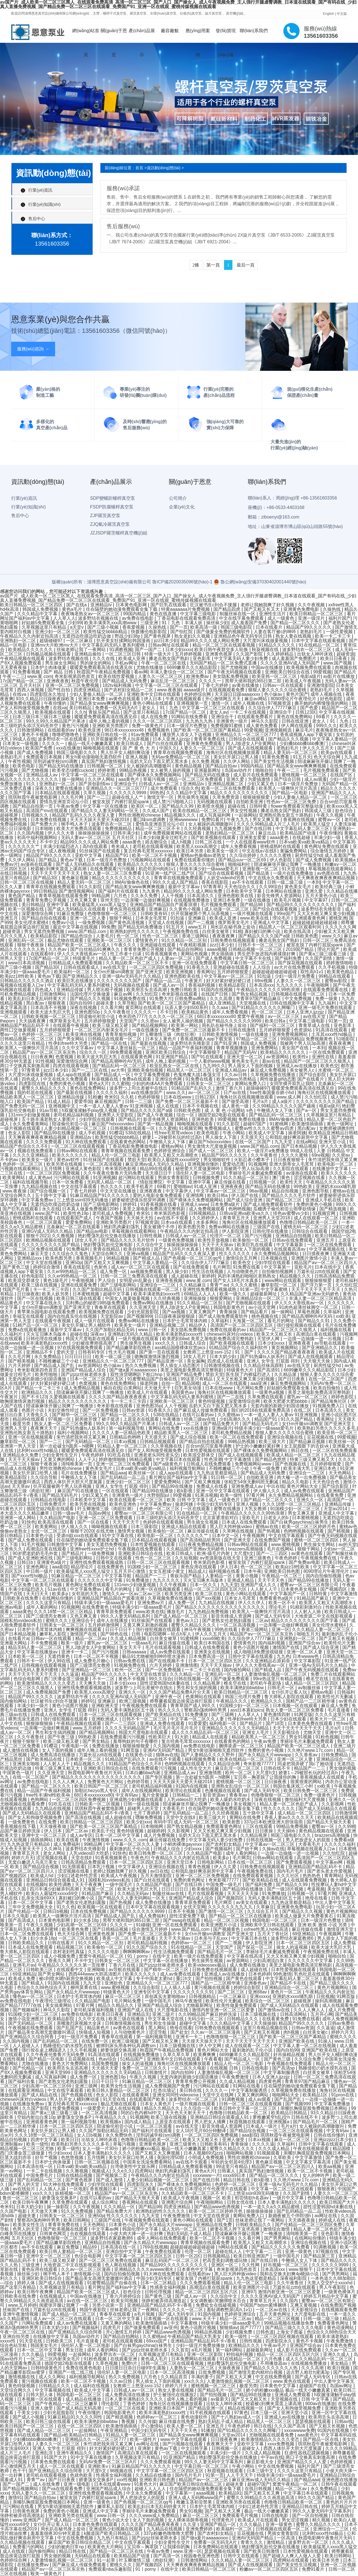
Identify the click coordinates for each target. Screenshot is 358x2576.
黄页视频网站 (285, 1347)
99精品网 (101, 895)
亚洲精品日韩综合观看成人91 (56, 1880)
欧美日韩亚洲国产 (252, 2256)
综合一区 (186, 1115)
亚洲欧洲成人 (105, 1719)
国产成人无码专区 (273, 1616)
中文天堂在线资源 (148, 1674)
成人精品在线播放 (83, 2399)
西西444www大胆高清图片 (96, 1974)
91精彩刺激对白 (306, 1607)
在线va (20, 694)
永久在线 (51, 1208)
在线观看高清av (290, 1249)
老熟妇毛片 (311, 631)
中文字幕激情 (238, 1459)
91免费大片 (160, 998)
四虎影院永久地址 (48, 694)
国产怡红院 (182, 631)
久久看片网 (111, 1007)
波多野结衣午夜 (73, 1696)
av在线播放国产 (147, 1092)
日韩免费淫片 (53, 1504)
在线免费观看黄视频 (253, 1875)
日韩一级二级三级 (285, 882)
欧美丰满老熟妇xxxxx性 (157, 1293)
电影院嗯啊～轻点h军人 (168, 1634)
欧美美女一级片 (223, 851)
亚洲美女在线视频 (212, 1651)
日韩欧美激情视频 (220, 1034)
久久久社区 (288, 1875)
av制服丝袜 (310, 1687)
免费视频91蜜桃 (227, 725)
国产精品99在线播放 (55, 1132)
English (328, 14)
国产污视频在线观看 (183, 2443)
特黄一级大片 (158, 654)
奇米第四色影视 (121, 1168)
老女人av (218, 712)
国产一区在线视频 (35, 1298)
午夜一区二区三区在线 (164, 663)
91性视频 (45, 1061)
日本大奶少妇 (223, 1356)
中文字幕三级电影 (198, 613)
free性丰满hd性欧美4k (49, 1795)
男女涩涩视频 (296, 2520)
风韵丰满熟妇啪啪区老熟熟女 (247, 1276)
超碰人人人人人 (151, 2488)
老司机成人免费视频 (113, 1213)
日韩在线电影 (256, 2068)
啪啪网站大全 (286, 2094)
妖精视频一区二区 (73, 2193)
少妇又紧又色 (261, 783)
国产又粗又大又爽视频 (107, 1262)
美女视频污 (245, 1804)
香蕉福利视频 (202, 985)
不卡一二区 (104, 1678)
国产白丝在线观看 (165, 743)
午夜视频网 (254, 1535)
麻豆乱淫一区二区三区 (173, 680)
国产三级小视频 (103, 627)
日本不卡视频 (182, 1911)
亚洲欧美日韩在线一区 (105, 734)
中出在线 (275, 1486)
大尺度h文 (244, 1553)
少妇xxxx (193, 1848)
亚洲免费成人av (247, 1486)
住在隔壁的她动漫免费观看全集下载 (122, 609)
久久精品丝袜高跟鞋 (264, 1365)
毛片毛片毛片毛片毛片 (176, 1728)
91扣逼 (177, 918)
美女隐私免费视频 (231, 676)
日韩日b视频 (55, 1911)
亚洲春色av (256, 1983)
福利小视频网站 (73, 1432)
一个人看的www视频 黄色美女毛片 (224, 1061)
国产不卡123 (34, 1396)
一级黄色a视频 (270, 1392)
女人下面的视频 (58, 1750)
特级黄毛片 (84, 958)
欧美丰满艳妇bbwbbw (242, 1687)
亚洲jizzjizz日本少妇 (334, 2139)
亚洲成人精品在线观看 (184, 1526)
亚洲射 (145, 2448)
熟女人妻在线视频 (293, 636)
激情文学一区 (161, 797)
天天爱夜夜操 (14, 667)
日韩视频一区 (263, 1182)
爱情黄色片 (147, 940)
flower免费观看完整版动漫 (297, 806)
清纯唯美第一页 (77, 1464)
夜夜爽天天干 (44, 1428)
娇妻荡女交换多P (59, 2197)
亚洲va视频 (138, 1253)
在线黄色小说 (139, 1754)
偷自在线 (112, 1387)
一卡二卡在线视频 (248, 712)
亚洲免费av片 (151, 1602)
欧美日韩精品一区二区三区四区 (32, 604)
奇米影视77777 (259, 1763)
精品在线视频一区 (246, 2408)
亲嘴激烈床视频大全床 (79, 2023)
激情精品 (276, 2542)
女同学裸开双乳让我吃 (292, 1083)
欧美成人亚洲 (132, 658)
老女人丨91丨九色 (160, 707)
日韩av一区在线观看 (283, 685)
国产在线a (77, 604)
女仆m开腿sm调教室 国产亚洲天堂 (128, 971)
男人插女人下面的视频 (251, 1065)
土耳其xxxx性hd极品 (332, 1034)
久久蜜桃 (120, 1083)
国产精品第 (258, 873)
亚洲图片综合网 (177, 2202)
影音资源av (215, 1795)
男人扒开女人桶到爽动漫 (125, 752)
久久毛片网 (72, 797)
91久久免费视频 (77, 2211)
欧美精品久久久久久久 (31, 649)
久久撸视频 (63, 1235)
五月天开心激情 (130, 1571)
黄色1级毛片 (56, 1280)
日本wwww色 (306, 1656)
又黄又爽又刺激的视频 (146, 1625)
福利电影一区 (223, 1723)
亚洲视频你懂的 (203, 1164)
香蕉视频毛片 (90, 1258)
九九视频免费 (228, 828)
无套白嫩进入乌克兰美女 (33, 1862)
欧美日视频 (339, 2367)
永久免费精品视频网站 (277, 1253)
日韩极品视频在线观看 (49, 654)
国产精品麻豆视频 (307, 1441)
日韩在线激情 (242, 1029)
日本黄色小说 (40, 1535)
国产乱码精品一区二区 (56, 2041)
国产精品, (48, 859)
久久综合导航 (44, 1477)
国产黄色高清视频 (127, 922)
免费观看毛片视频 (240, 2515)
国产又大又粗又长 (249, 2399)
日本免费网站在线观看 (194, 2358)
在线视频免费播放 (192, 900)
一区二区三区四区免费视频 (156, 967)
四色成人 (44, 989)
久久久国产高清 (290, 2426)
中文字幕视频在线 (327, 1249)
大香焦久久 (38, 1414)
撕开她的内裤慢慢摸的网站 (322, 703)
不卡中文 (49, 842)
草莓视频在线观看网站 (331, 868)
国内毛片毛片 (291, 1871)
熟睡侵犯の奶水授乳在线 (68, 2045)
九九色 (283, 1656)
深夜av (97, 1334)
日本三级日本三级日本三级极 (42, 716)
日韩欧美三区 (40, 1969)
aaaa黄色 (280, 837)
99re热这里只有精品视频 (278, 1678)
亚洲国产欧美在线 (297, 2041)
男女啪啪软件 (217, 1159)
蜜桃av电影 (323, 1692)
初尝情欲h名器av (252, 2197)
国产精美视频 (22, 1361)
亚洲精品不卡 (40, 1352)
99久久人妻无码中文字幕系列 (214, 2461)
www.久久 (331, 936)
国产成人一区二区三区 (212, 1150)
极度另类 (22, 1423)
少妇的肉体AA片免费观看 (158, 1083)
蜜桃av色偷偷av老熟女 (203, 855)
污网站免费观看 (38, 2323)
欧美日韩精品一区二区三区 (316, 613)
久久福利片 (11, 1334)
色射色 (101, 1267)
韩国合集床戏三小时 (293, 1786)
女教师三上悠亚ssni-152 (207, 1352)
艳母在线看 (317, 1898)
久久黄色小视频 (185, 909)
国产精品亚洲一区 (165, 1361)
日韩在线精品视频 (74, 2175)
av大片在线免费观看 (295, 967)
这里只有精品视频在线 (266, 2027)
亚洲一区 (280, 1629)
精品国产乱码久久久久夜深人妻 (84, 815)
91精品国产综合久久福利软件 (239, 1347)
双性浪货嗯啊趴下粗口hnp (137, 1374)
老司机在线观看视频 (153, 846)
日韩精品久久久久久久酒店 (27, 980)
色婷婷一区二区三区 (42, 1034)
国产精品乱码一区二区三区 (119, 1065)
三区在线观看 (260, 1826)
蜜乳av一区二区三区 (308, 1396)
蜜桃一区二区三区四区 (317, 1540)
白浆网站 (133, 1387)
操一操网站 (73, 779)
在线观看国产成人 (74, 1217)
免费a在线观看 (137, 1079)
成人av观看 (315, 779)
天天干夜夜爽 (89, 1884)
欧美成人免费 (22, 1978)
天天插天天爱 (105, 2068)
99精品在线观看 (335, 976)
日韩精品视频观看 (158, 1441)
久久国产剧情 (319, 958)
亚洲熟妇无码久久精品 (131, 1334)
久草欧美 (282, 2157)
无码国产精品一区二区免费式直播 (224, 663)
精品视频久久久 (180, 815)
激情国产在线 (84, 1634)
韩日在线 (300, 1450)
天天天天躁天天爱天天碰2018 (100, 819)
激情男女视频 (131, 1531)
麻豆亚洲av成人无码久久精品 (155, 1164)
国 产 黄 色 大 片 (140, 748)
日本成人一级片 (262, 2126)
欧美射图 (231, 1822)
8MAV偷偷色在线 (132, 882)
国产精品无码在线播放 (61, 765)
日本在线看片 (270, 627)
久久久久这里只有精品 (23, 1043)
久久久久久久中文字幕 (101, 1580)
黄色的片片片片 (341, 2502)
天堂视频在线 (253, 1003)
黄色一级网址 (341, 1123)
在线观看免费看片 (255, 716)
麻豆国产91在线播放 (78, 1490)
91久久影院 (91, 886)
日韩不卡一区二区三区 (261, 944)
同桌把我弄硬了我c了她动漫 (306, 1763)
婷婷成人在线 (333, 2220)
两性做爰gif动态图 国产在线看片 (292, 1079)
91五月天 (302, 757)
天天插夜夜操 (302, 2220)
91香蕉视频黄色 (161, 953)
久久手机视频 (332, 967)
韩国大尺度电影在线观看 (90, 1338)
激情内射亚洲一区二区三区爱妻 (224, 2009)
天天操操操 (265, 2023)
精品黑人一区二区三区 (190, 1070)
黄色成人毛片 (155, 2358)
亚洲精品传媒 (70, 989)
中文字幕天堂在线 (166, 2018)
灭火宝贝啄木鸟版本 (46, 1334)
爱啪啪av (182, 1186)
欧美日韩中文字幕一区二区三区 (246, 2108)
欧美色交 (329, 1065)
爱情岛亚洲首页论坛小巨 (64, 801)
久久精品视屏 (207, 1683)
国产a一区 (307, 1110)
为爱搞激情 (259, 779)
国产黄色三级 (16, 1267)
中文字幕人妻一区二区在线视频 (305, 2045)
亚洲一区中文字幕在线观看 (223, 1490)
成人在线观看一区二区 (317, 1217)
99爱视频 (322, 672)
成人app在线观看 (74, 1074)
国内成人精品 (138, 2121)
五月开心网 (321, 2014)
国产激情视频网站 (77, 891)
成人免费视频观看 (207, 1208)
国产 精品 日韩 (59, 672)
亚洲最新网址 (208, 770)
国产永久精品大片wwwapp (265, 1754)
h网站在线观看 (233, 2247)
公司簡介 (178, 498)
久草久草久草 (177, 2054)
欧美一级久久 (234, 1293)
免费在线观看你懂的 (195, 859)
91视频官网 (190, 1128)
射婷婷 (208, 1276)
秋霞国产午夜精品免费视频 (104, 672)
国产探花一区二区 (255, 1947)
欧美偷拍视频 (206, 1889)
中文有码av (127, 1795)
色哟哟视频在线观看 (304, 1531)
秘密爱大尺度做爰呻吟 (198, 1168)
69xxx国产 (157, 2341)
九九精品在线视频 (217, 1602)
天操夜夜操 (229, 2367)
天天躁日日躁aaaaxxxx (238, 694)
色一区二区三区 (267, 1012)
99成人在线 (24, 739)
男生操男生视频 (193, 797)
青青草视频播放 (232, 1047)
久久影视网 (333, 1804)
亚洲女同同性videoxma (176, 2094)
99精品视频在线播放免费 (289, 2323)
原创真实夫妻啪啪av (165, 1996)
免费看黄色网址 (333, 2323)
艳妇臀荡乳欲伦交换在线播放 (107, 1235)
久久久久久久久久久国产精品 (325, 1101)
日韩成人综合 (193, 1343)
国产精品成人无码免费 (125, 680)
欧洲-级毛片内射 (214, 1553)
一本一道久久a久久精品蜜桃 (272, 2206)
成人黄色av (40, 1177)
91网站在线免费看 (190, 716)
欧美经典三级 (329, 886)
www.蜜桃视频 (286, 1544)
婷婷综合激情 (47, 1267)
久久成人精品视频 (128, 1638)
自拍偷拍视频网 (278, 1271)
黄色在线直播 (164, 613)
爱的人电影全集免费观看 (158, 1195)
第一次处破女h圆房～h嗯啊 (67, 1446)
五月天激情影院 (156, 1875)
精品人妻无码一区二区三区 (290, 752)
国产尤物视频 (235, 667)
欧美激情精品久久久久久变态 (46, 1683)
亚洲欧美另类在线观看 (239, 2502)
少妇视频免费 (239, 2332)
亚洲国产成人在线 (135, 2009)
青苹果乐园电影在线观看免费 (46, 1311)
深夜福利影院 (294, 2278)
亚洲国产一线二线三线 (72, 2372)
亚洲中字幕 (58, 904)
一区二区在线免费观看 (330, 1244)
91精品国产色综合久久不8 (135, 1763)
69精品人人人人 (200, 1293)
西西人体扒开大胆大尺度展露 (73, 1481)
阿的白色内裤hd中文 (142, 2112)
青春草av (238, 1795)
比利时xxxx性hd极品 (38, 1450)
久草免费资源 (226, 797)
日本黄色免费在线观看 (311, 1723)
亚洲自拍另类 (16, 2336)
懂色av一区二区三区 (33, 1996)
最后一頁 (246, 265)
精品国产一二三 (151, 1575)
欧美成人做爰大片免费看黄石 (304, 1915)
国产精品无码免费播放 (141, 927)
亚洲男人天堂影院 (116, 1115)
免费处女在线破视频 (216, 2305)
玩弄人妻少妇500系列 (187, 1007)
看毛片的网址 (281, 1320)
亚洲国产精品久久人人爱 (302, 2461)
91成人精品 (60, 1101)
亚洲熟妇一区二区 (18, 640)
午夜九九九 (238, 819)
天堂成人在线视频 (166, 922)
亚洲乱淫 (44, 2452)
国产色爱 (309, 707)
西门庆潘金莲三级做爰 (67, 1678)
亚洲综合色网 (169, 1079)
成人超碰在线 (185, 1276)
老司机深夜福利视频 (94, 2009)
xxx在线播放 (68, 748)
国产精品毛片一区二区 (220, 1951)
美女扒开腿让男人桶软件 (87, 1325)
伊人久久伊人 (252, 1602)
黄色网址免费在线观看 (327, 846)
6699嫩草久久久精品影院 (192, 667)
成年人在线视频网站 (142, 1790)
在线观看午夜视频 (71, 1025)
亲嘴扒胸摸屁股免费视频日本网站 (314, 2108)
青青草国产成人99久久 (193, 1705)
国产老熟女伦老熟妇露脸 (227, 1620)
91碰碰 (143, 1924)
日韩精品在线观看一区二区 (115, 1038)
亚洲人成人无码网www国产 (196, 2497)
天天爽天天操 (93, 1683)
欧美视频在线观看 (53, 712)
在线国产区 (342, 774)
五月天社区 (23, 2238)
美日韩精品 (81, 707)
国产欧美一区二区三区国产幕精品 (207, 730)
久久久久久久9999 (128, 792)
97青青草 (212, 886)
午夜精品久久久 (232, 1701)
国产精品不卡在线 (288, 1983)
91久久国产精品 (297, 1419)
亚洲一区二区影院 (205, 2354)
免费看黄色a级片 (276, 1598)
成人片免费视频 (159, 1835)
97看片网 (256, 1495)
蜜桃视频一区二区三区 (305, 774)
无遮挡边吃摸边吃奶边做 (87, 636)
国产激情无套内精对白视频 (256, 2372)
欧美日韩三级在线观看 (79, 1298)
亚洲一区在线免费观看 (195, 962)
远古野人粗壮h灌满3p (308, 2372)
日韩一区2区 (188, 2256)
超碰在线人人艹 (128, 797)
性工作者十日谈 (126, 953)
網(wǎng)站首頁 (85, 35)
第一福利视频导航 (127, 1428)
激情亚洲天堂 (341, 1929)
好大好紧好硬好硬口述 (229, 980)
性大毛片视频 (122, 1352)
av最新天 (220, 2399)
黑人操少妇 (177, 1271)
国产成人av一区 (169, 985)
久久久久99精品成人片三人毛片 (269, 824)
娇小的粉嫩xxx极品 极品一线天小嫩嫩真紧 (165, 2148)
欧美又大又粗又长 (274, 1334)
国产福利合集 (22, 2081)
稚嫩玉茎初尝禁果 (194, 2502)
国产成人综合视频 (188, 1437)
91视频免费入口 (328, 1405)
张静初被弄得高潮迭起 (164, 2300)
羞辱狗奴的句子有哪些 (136, 1741)
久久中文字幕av (78, 1047)
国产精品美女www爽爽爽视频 (100, 703)
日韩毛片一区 (281, 1687)
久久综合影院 (147, 1987)
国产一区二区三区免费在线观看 (32, 1249)
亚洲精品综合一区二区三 (261, 1298)
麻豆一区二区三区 (123, 1996)
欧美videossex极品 (207, 1965)
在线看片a (18, 1638)
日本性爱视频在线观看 (208, 1450)
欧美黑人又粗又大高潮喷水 (171, 1155)
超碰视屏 (9, 815)
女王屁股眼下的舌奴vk (307, 1446)
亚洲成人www (194, 1204)
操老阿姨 (297, 1132)
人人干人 (87, 1459)
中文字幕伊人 (180, 1191)
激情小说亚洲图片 (26, 2018)
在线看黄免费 (331, 1495)
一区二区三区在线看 (79, 1938)
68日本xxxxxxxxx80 (93, 1795)
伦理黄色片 (223, 2520)
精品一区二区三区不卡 (158, 828)
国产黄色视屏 (158, 636)
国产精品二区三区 (284, 1200)
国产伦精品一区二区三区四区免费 (309, 2224)
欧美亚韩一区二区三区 (275, 676)
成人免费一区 (114, 1271)
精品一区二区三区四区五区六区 (216, 1589)
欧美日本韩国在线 (212, 1643)
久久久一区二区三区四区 (158, 721)
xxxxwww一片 (206, 2175)
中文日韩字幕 (195, 2448)
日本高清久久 (201, 895)
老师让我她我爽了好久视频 (268, 604)
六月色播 (273, 2358)
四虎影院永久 (141, 2184)
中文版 (342, 14)
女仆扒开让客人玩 (289, 1692)
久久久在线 (104, 658)
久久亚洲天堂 (143, 1307)
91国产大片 (56, 2457)
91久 (31, 783)
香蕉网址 (206, 971)
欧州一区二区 (129, 1669)
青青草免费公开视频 (46, 900)
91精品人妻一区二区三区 (122, 1446)
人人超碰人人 (27, 2045)
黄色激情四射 (277, 1714)
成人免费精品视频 (82, 1387)
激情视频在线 (22, 2376)
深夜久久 (44, 788)
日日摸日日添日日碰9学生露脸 (136, 2367)
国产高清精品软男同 (201, 1540)
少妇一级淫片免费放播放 (201, 2345)
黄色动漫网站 (341, 2327)
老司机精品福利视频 (74, 1115)
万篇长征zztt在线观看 (319, 1271)
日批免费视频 (212, 2372)
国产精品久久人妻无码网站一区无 (105, 810)
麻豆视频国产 (109, 1101)
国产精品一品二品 (163, 980)
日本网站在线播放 (283, 891)
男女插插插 (223, 953)
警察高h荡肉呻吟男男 (206, 1710)
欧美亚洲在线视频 (84, 1034)
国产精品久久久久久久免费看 (281, 2247)
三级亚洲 (149, 622)
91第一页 (337, 1021)
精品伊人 (198, 1325)
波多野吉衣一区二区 (112, 824)
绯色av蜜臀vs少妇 (291, 1213)
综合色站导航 (14, 2345)
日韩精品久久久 (243, 2018)
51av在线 (57, 1589)
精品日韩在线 (237, 2179)
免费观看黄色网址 (224, 1826)
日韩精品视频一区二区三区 (255, 949)
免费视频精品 (119, 828)
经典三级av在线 (200, 1419)
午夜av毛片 (275, 2345)
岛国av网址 (100, 1513)
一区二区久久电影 (188, 2068)
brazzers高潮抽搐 (246, 1549)
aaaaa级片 (194, 689)
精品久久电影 (296, 1481)
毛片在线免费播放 (79, 1472)
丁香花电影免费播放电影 (133, 1146)
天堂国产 (128, 1021)
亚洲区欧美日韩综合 (166, 1052)
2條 (195, 265)
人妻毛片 (105, 936)
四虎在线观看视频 (71, 1065)
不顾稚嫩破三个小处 (59, 1361)
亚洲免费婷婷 (200, 2528)
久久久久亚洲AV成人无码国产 (290, 663)
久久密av (150, 1021)
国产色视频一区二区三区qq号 (193, 1258)
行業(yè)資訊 (40, 190)
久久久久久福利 (112, 1092)
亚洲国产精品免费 (184, 1374)
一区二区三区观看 (44, 1222)
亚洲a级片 (222, 1428)
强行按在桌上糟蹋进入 (44, 2050)
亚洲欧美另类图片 (110, 725)
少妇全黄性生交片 (60, 1455)
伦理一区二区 (199, 2251)
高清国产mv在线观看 (47, 810)
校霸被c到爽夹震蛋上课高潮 (59, 868)
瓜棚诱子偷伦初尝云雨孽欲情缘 (285, 1208)
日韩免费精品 (335, 1754)
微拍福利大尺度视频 (305, 1799)
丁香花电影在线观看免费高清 (186, 618)
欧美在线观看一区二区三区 (136, 1499)
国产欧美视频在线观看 (214, 837)
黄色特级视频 (212, 1401)
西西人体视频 (31, 689)
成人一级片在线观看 (95, 1320)
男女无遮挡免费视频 (44, 931)
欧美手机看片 (140, 1186)
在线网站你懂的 (58, 1598)
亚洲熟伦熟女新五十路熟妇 (286, 815)
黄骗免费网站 (294, 851)
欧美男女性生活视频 (121, 2086)
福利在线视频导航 (31, 1182)
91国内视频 (210, 2314)
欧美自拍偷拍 (137, 1249)
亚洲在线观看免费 (79, 1285)
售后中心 (36, 218)
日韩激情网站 (31, 730)
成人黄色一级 (236, 1106)
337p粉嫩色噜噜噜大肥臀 (169, 2533)
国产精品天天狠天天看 (329, 1822)
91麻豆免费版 (70, 913)
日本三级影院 (145, 1526)
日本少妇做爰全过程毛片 (163, 837)
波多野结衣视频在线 (98, 618)
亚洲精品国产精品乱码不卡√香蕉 (97, 1813)
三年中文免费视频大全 (31, 1907)
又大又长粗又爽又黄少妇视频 (326, 913)
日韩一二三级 (139, 1101)
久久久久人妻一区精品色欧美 (122, 1432)
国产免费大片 (44, 824)
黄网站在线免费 (164, 1428)
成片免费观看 (164, 788)
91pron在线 (343, 2094)
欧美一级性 (232, 1495)
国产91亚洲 (226, 1043)
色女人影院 (20, 1132)
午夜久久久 (125, 944)
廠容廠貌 (170, 30)
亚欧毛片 (303, 1267)
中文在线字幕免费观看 (242, 618)
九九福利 (327, 1003)
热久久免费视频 (141, 1365)
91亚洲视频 (104, 1177)
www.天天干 (204, 2318)
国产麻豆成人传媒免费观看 (201, 1410)
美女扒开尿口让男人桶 (53, 2130)
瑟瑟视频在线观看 (313, 2421)
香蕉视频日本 (104, 2188)
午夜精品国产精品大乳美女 (195, 2336)
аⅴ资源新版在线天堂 (221, 1558)
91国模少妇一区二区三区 (295, 1508)
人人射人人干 (264, 1589)
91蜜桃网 (279, 1123)
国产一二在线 (231, 1396)
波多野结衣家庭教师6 (293, 1938)
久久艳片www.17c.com (310, 1750)
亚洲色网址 (38, 1566)
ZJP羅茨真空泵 (105, 515)
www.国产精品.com (87, 931)
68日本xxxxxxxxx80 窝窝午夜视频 (231, 1016)
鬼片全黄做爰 (156, 1795)
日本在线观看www (113, 2484)
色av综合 (108, 2059)
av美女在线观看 (252, 1902)
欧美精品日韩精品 (289, 2112)
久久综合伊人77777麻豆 (273, 707)
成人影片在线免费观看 (256, 774)
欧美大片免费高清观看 (79, 828)
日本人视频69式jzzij (203, 2153)
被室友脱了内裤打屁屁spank (121, 801)
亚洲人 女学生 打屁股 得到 (274, 1361)
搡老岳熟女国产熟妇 (169, 658)
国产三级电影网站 (101, 1204)
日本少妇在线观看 (288, 1719)
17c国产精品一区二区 (22, 680)
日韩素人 (226, 2171)
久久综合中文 (150, 1244)
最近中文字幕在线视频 (76, 927)
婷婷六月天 (22, 1857)
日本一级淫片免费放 (298, 783)
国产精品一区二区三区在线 (117, 2551)
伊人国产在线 (245, 1195)
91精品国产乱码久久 (192, 1088)
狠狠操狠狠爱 (257, 797)
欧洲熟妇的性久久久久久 (135, 931)
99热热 (157, 792)
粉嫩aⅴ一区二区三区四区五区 (269, 2569)
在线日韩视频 (14, 873)
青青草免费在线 (210, 739)
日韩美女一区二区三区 (209, 1083)
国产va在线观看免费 (63, 2488)
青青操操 (228, 1311)
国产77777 (251, 2327)
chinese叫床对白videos (230, 1334)
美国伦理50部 (171, 2157)
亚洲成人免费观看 (293, 2394)
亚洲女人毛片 (256, 1732)
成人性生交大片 (196, 1768)
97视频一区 (60, 1419)
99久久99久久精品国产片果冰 (56, 721)
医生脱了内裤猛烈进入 (249, 1374)
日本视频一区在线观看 (296, 1705)
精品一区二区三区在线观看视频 (224, 645)
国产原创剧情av (95, 783)
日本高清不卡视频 (48, 1007)
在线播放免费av (29, 2103)
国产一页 (179, 627)
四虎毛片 (112, 2327)
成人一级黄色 (281, 618)
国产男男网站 (278, 2238)
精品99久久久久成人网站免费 (211, 640)
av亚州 (171, 2327)
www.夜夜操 (169, 689)
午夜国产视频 (110, 1217)
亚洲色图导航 (316, 1191)
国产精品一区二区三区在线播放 (240, 1915)
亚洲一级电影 (77, 2484)
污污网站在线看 (19, 2506)
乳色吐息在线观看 (312, 1974)
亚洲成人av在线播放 (297, 1065)
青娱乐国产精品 (104, 712)
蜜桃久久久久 (343, 2036)
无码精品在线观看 (92, 2555)
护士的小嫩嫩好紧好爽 (258, 1446)
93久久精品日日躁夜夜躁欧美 (46, 698)
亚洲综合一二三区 (158, 1285)
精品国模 (191, 1383)
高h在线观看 (96, 846)
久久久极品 (33, 2354)
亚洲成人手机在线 (323, 1200)
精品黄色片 (11, 1302)
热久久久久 (112, 1186)
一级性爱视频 (340, 631)
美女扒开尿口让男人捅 (236, 757)
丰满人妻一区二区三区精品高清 (321, 1298)
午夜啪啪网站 (210, 2202)
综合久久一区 (93, 1052)
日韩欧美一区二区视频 (98, 1804)
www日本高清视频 (27, 962)
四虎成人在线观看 (225, 1361)
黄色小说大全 (116, 2520)
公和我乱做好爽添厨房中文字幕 (297, 1137)
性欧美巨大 (160, 1736)
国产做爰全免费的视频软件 (223, 631)
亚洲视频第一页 (192, 703)
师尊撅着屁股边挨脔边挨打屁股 (181, 1701)
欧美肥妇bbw (175, 1338)
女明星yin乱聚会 (136, 1280)
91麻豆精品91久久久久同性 (75, 2417)
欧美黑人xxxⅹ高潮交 (197, 846)
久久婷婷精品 (281, 654)
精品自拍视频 (286, 1191)
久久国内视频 (31, 833)
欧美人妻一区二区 (185, 2426)
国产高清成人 (22, 1920)
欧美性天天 (291, 1182)
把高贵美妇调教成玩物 (225, 2260)
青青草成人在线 (314, 1025)
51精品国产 (132, 2059)
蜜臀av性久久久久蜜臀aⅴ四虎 (265, 1128)
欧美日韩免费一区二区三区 (311, 1790)
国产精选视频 (333, 1208)
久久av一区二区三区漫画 (216, 2032)
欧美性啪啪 (46, 1374)
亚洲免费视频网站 (290, 1034)
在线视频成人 (53, 2296)
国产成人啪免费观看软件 (268, 1204)
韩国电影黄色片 (229, 1307)
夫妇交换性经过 (64, 1410)
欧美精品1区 (316, 2094)
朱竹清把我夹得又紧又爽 (332, 1159)
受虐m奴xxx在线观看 (78, 1535)
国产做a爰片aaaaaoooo (133, 1370)
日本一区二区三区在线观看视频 (111, 1714)
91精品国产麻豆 (313, 1598)
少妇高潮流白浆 (269, 1960)
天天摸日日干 (159, 1173)
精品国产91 (117, 855)
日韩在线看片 (62, 1942)
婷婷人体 (26, 2282)
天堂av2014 (336, 1508)
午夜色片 (140, 1857)
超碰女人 (251, 2448)
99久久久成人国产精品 (176, 882)
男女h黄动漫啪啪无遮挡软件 (94, 757)
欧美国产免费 (39, 748)
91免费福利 (78, 1249)
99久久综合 (160, 1678)
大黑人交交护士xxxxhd (330, 2282)
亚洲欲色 (114, 1983)
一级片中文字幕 (288, 2197)
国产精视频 (339, 1531)
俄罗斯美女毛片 (234, 922)
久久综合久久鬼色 (70, 1253)
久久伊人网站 (237, 761)
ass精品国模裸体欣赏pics (181, 1347)
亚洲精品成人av (42, 774)
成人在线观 (168, 1106)
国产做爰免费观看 (231, 1678)
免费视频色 (159, 730)
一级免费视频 (92, 922)
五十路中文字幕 (51, 1195)
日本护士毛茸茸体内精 (185, 1320)
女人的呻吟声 (316, 2175)
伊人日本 (153, 698)
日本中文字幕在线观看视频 (318, 640)
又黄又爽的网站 (59, 1459)
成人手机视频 (93, 1132)
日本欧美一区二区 (26, 1656)
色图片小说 (33, 1410)
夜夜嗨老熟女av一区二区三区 (91, 613)
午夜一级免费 (267, 1468)
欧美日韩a (275, 1021)
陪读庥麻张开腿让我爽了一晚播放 (60, 1405)
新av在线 (271, 1061)
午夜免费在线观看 (163, 2251)
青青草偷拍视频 (121, 1034)
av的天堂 (347, 1544)
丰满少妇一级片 (33, 1705)
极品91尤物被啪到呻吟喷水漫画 (154, 1656)
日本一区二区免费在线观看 (27, 1933)
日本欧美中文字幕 (244, 891)
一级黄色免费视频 (176, 1240)
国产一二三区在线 (90, 1070)
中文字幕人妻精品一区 (334, 739)
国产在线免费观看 (191, 1267)
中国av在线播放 (267, 667)
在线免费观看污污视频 (113, 868)
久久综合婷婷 (243, 855)
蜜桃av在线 (344, 1191)
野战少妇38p (128, 636)
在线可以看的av (198, 1414)
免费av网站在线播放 (229, 1226)
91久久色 (65, 1907)
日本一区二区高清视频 (173, 2372)
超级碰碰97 (51, 640)
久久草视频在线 (167, 1446)
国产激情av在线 (274, 2009)
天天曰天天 (38, 1593)
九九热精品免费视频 (209, 1611)
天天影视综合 (287, 1732)
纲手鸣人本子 (75, 824)
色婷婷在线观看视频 (163, 1522)
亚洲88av (258, 1992)
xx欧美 (342, 1316)
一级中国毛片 (119, 1884)
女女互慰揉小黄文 (167, 1571)
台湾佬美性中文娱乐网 (133, 2166)
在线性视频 (14, 2059)
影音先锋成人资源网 (232, 1616)
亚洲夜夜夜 (58, 680)
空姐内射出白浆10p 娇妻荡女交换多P (55, 2117)
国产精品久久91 (314, 1320)
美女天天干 (131, 1647)
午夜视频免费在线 (181, 931)
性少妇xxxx (59, 2153)
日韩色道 (265, 2332)
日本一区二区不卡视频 (96, 1656)
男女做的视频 (342, 1768)
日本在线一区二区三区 (251, 1862)
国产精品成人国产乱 (55, 1365)
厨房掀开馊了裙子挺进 (98, 1419)
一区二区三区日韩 (123, 654)
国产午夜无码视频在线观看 (235, 672)
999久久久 (326, 725)
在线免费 (48, 1822)
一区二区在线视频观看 (184, 2452)
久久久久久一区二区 (183, 2309)
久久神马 (53, 1848)
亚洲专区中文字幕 (152, 1992)
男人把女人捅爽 (210, 2121)
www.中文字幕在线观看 (184, 2439)
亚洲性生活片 (273, 613)
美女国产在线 (296, 1047)
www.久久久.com (130, 1839)
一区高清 (286, 2537)
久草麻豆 (265, 1907)
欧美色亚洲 (90, 730)
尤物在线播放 (150, 667)
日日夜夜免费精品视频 (202, 1544)
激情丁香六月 (230, 1088)
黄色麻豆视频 (76, 877)
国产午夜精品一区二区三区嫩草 (67, 2403)
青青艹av (219, 1285)
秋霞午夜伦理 (85, 680)
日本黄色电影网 (132, 604)
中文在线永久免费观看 (271, 877)
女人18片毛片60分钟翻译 (201, 2130)
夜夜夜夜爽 (224, 936)
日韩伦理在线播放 (270, 1231)
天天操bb (286, 1830)
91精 (237, 931)
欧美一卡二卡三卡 (333, 636)
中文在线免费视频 (273, 2376)
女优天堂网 (194, 1907)
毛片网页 (221, 1267)
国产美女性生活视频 (274, 761)
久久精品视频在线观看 (23, 2542)
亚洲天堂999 (58, 2072)
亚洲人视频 (137, 757)
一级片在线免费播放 (293, 873)
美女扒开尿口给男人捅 (35, 1472)
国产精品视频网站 (150, 1025)
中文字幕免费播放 (332, 2103)
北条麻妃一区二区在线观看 (73, 1226)
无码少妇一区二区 (205, 2018)
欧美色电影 (24, 765)
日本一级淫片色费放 (187, 725)
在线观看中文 (70, 1969)
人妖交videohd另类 (226, 877)
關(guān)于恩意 (114, 35)
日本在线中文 (329, 1267)
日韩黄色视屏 (27, 2511)
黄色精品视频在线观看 (322, 1830)
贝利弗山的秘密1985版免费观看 (97, 1302)
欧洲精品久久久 (38, 1392)
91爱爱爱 (197, 1723)
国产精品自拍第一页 (33, 806)
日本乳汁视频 (102, 1866)
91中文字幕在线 (118, 1535)
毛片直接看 (339, 1710)
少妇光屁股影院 (143, 1311)
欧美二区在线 (209, 1593)
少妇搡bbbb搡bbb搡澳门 (304, 743)
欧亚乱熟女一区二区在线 (175, 1065)
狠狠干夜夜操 (31, 944)
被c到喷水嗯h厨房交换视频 (66, 1978)
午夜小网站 (234, 1132)
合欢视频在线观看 (88, 2233)
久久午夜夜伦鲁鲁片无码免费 (113, 1173)
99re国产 (286, 913)
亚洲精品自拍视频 (293, 1235)
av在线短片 (24, 2188)
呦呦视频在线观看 (101, 748)
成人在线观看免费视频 (305, 1880)
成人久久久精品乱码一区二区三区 (205, 1732)
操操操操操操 (260, 2211)
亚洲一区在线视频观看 (31, 1437)
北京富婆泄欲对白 (220, 1517)
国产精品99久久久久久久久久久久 (301, 904)
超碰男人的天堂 (143, 1808)
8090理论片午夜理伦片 (294, 698)
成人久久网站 (53, 2376)
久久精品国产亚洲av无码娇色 (310, 1293)
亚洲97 (248, 2291)
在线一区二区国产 (253, 1141)
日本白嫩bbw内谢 (143, 1772)
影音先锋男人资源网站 (280, 895)
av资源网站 (278, 1056)
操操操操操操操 (94, 833)
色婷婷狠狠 (149, 1097)
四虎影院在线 (33, 1083)
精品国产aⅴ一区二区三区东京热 (45, 1052)
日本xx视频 (125, 1441)
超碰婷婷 (156, 1830)
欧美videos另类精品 (237, 1079)
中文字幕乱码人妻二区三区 (302, 828)
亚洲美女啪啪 (27, 1763)
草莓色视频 (309, 1311)
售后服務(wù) (123, 226)
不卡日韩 (169, 1012)
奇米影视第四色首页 (75, 676)
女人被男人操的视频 (171, 770)
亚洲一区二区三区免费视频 (72, 685)
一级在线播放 (258, 900)
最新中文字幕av (184, 886)
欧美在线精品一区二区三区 (200, 810)
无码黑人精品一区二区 (110, 1182)
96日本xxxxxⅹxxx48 (124, 730)
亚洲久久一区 (310, 1499)
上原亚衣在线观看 (141, 1419)
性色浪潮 (213, 1459)
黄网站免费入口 (251, 1083)
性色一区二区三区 (160, 936)
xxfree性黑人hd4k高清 (266, 1929)
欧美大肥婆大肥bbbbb (285, 1401)
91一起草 (106, 2560)
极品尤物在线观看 (66, 940)
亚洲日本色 (325, 1468)
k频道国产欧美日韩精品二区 (112, 2533)
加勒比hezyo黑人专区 (96, 1790)
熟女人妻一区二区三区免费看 (113, 873)
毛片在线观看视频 (163, 1647)
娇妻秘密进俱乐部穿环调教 (139, 1200)
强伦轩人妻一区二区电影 (201, 1173)
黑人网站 (157, 2027)
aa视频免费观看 (146, 1271)
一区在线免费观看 (327, 1052)
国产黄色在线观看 (244, 1978)
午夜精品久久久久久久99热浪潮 (268, 989)
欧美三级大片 (273, 1441)
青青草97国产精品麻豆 (259, 998)
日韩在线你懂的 (330, 2135)
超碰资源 (345, 654)
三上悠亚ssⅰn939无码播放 (83, 1200)
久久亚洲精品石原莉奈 (268, 1660)
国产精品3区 (46, 877)
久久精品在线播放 (153, 2475)
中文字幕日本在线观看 (179, 1459)
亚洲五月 (9, 918)
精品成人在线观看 (210, 1736)
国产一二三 (98, 797)
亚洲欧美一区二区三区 (110, 940)
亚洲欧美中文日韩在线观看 (154, 694)
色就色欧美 (81, 2475)
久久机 (128, 1097)
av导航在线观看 (330, 1343)
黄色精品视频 (189, 765)
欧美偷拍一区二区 (251, 1240)
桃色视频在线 (265, 1316)
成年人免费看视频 (239, 846)
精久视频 (321, 2520)
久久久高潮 (221, 998)
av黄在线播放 (246, 685)
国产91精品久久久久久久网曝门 (264, 1007)
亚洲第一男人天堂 (18, 1446)
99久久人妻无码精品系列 (125, 1616)
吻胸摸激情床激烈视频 (157, 1356)
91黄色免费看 (276, 757)
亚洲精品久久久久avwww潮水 (144, 2269)
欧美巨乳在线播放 (75, 980)
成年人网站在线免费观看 (162, 2238)
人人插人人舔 (178, 1987)
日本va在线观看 (177, 1222)
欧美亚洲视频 (180, 971)
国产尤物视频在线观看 (249, 1302)
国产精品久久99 (178, 806)
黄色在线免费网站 (295, 716)
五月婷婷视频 (189, 654)
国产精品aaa (113, 1472)
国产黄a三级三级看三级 (323, 953)
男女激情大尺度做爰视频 (212, 1146)
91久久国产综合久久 (147, 1947)
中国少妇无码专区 (215, 1504)
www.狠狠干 (301, 2269)
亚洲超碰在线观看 (158, 944)
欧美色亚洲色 (123, 1504)
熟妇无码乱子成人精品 (190, 2233)
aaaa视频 (216, 949)
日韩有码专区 (92, 1352)
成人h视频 (181, 842)
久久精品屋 (286, 1374)
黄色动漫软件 (195, 2417)
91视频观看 (269, 2153)
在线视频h (36, 1884)
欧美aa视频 (330, 2166)
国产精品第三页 (319, 2256)
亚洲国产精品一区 (218, 2524)
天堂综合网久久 (16, 1195)
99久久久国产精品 (316, 2497)
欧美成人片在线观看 (148, 1392)
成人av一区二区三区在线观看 (141, 1267)
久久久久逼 (263, 2144)
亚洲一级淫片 (312, 618)
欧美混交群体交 (24, 1280)
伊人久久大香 (62, 833)
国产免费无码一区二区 (23, 1106)
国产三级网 (223, 1714)
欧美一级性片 (144, 2439)
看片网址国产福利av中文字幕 (178, 1477)
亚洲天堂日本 (181, 1862)
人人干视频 (173, 895)
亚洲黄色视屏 (219, 654)
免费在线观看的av (228, 1329)
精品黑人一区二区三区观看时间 (290, 927)
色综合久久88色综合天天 (42, 1987)
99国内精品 (135, 613)
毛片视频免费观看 (321, 770)
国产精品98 (252, 904)
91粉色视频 (326, 1736)
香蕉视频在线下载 (18, 1826)
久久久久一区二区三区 (171, 1016)
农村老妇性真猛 (69, 1951)
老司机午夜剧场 (266, 1683)
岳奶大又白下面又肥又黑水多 (159, 761)
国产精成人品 (147, 1258)
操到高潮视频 (329, 2000)
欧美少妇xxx (138, 1822)
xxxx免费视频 (281, 2443)
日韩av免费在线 (130, 1660)
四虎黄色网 (270, 2081)
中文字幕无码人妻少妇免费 (241, 658)
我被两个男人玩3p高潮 (303, 1043)
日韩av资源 (134, 1410)
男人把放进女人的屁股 (308, 1839)
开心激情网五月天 (223, 698)
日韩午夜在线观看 (339, 2484)
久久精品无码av (133, 1893)
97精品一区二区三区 (257, 1038)
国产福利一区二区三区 (273, 1025)
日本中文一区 (226, 1535)
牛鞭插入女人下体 (275, 1110)
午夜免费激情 (236, 2077)
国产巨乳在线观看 (168, 604)
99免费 (108, 927)
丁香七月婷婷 (215, 685)
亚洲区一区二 (225, 2264)
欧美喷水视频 (211, 806)
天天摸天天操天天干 (202, 2041)
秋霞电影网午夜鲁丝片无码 (95, 1772)
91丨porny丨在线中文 (149, 1956)
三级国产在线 (267, 1226)
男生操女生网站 (61, 663)
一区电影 (78, 2188)
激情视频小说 (88, 2273)
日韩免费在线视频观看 (233, 940)
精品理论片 (82, 1566)
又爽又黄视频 (304, 2305)
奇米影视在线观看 (180, 994)
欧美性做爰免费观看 (237, 2005)
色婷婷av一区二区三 (192, 1942)
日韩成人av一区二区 (159, 783)
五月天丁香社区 (273, 1933)
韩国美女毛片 (44, 2345)
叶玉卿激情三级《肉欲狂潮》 (169, 1034)
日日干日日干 (119, 1629)
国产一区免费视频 (101, 1410)
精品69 (90, 2247)
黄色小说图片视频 (251, 1647)
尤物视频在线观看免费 (23, 1804)
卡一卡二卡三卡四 (51, 1289)
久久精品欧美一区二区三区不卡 (137, 962)
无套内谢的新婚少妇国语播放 (37, 1379)
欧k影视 (185, 1490)
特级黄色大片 (241, 1370)
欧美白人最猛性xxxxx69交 (174, 1159)
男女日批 (74, 2350)
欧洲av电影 (12, 1607)
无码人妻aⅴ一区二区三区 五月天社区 (98, 837)
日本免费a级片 (225, 1204)
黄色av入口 (188, 1620)
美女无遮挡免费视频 (107, 1544)
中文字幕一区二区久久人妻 (197, 1719)
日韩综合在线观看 (247, 739)
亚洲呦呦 (96, 1969)
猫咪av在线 (167, 1754)
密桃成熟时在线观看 (281, 846)
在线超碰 (301, 837)
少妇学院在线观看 (97, 1119)
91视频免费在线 (130, 998)
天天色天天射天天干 (20, 1848)
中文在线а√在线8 (259, 851)
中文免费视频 (299, 998)
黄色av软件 (69, 1159)
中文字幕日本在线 (249, 1938)
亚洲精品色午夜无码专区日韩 (243, 636)
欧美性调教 (60, 1884)
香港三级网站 (196, 936)
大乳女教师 (256, 1508)
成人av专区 (81, 1835)
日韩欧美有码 (154, 913)
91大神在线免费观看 (86, 1141)
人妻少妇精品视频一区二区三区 (76, 1128)
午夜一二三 (14, 676)
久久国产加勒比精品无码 (97, 1289)
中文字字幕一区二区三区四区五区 (139, 2256)
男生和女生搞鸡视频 (56, 1732)
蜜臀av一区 (330, 819)
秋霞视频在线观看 (247, 2121)
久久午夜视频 (312, 604)
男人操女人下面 (221, 1137)
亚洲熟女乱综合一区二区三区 (240, 1786)
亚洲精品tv (101, 604)
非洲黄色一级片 (232, 721)
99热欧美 (303, 1186)
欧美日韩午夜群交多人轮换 (221, 649)
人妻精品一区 (219, 1575)
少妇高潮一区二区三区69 (81, 1924)
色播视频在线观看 (223, 1790)
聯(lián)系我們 (254, 30)
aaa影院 (60, 1566)
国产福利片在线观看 (119, 891)
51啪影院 (346, 1038)
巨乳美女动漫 (188, 1387)
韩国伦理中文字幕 (140, 2229)
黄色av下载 (72, 859)
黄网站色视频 (195, 953)
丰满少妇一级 (328, 837)
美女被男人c (302, 1070)
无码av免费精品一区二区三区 (181, 757)
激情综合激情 (277, 2229)
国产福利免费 (289, 958)
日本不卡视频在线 (200, 1106)
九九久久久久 (290, 985)
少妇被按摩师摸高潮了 (94, 1343)
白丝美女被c (316, 2032)
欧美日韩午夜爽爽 (31, 2202)
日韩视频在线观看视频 (44, 1665)
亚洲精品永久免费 (21, 1455)
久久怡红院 (147, 994)
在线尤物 (105, 1531)
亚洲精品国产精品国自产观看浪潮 (164, 904)
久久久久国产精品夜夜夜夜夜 (286, 1352)
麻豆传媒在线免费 (167, 1839)
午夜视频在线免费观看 (141, 1549)
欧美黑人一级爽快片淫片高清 (288, 788)
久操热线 (332, 609)
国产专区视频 (159, 1777)
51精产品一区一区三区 (36, 1325)
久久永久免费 (145, 895)
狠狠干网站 (121, 918)
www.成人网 (289, 1097)
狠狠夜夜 (57, 1003)
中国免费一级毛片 (224, 1884)
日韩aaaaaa (134, 1651)
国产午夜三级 (62, 1736)
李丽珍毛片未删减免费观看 (256, 1173)
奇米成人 (120, 846)
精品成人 (197, 1571)
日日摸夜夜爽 (316, 1253)
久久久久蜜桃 (295, 1155)
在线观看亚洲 (124, 2358)
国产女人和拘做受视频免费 (155, 1450)
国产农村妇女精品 (224, 1844)
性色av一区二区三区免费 (292, 801)
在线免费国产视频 (273, 1540)
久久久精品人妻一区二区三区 (321, 1629)
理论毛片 (281, 918)
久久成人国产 (156, 810)
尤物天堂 (312, 1732)
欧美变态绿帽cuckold (73, 770)
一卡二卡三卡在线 (203, 1669)
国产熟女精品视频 (250, 994)
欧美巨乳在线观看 (255, 1244)
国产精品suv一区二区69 (242, 859)
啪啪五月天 (308, 1634)
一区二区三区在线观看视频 (78, 1146)
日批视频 (325, 1996)
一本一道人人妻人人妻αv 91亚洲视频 (116, 1106)
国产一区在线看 (93, 1522)
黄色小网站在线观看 (153, 703)
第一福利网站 (230, 2350)
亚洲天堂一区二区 (245, 1056)
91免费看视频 (27, 672)
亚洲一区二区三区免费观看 (123, 1464)
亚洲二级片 (344, 1745)
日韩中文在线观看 (114, 1558)
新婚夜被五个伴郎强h (290, 2215)
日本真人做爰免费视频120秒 (91, 1208)
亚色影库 (202, 658)
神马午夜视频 (198, 1629)
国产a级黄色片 (168, 1464)
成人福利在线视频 (92, 2385)
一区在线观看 (116, 1490)
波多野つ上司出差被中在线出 (139, 1088)
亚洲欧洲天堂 (105, 1705)
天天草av (21, 1486)
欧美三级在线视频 (40, 1285)
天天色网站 (340, 1472)
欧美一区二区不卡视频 (155, 855)
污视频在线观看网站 (20, 1168)
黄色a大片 (99, 1083)
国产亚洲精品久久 (80, 976)
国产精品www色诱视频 (217, 2206)
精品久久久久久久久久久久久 (29, 779)
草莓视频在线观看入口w (311, 1848)
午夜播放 (172, 1419)
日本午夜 (253, 1571)
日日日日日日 (79, 1356)
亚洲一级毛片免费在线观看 (325, 1007)
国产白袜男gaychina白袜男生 (300, 1522)
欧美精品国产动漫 (298, 833)
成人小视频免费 (60, 1956)
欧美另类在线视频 (64, 1164)
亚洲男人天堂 (14, 1428)
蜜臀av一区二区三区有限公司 (144, 1513)
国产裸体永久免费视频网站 (155, 774)
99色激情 (282, 1974)
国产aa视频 (174, 1311)
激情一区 (220, 703)
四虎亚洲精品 (88, 689)
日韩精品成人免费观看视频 (75, 962)
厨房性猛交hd (308, 855)
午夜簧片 (194, 980)
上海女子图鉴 (290, 2332)
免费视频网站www (253, 1464)
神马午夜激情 (189, 2000)
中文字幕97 (317, 900)
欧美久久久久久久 (70, 1155)
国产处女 (179, 2032)
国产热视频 (269, 1531)
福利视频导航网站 (187, 1468)
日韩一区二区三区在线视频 (27, 882)
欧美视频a (346, 859)
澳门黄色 (281, 1177)
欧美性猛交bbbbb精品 (105, 631)
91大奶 (182, 1736)
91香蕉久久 (199, 967)
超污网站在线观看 (136, 1177)
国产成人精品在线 (40, 2094)
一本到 (313, 882)
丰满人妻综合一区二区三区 (177, 672)
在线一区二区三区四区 (80, 2426)
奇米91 (111, 1097)
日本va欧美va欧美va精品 (304, 842)
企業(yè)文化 (182, 507)
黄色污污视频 (76, 725)
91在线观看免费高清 (21, 2363)
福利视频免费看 (201, 1759)
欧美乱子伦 (103, 1830)
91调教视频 (120, 649)
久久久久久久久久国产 (120, 980)
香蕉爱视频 (134, 627)
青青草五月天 (237, 1217)
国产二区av (77, 1830)
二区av (262, 1620)
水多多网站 (208, 1222)
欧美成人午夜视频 (303, 680)
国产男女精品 (96, 1741)
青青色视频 (199, 1866)
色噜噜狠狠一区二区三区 (113, 913)
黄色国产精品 (22, 895)
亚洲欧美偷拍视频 (145, 1070)
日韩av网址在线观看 (169, 645)
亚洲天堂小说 (333, 1141)
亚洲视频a (279, 2121)
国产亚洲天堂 (238, 1540)
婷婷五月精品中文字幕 (327, 2296)
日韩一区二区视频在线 (97, 2162)
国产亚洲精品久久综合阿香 (27, 2036)
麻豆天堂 (40, 1253)
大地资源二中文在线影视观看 (324, 1616)
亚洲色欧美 (203, 1119)
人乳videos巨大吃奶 (187, 1799)
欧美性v (301, 1056)
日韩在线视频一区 (192, 1678)
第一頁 (213, 265)
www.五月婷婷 (88, 1728)
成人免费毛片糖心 (92, 1660)
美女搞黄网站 (59, 2005)
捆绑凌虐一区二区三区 (242, 1745)
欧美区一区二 (145, 806)
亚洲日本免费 (92, 698)
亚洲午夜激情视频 (21, 2314)
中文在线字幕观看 (79, 1186)
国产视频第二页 (112, 2175)
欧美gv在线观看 (337, 752)
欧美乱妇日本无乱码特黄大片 (37, 998)
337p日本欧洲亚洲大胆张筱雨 (274, 1822)
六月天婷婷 (20, 1365)
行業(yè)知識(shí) (44, 204)
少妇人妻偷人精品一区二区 (96, 694)
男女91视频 (301, 1736)
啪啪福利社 (239, 864)
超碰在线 (237, 806)
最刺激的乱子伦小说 (130, 1848)
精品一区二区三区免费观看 (196, 779)
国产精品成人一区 (113, 1074)
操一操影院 (58, 2206)
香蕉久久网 (60, 1960)
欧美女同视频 (125, 2300)
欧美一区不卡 (282, 1602)
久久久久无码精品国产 (128, 1728)
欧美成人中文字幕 (267, 1132)
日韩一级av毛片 (69, 1513)
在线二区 (303, 1410)
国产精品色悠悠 (271, 1459)
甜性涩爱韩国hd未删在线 (165, 1683)
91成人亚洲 (206, 1186)
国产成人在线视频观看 (251, 748)
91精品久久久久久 (277, 645)
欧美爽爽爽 (205, 2054)
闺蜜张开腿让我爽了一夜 (64, 2305)
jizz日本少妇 (166, 640)
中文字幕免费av (38, 1200)
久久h (80, 712)
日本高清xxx (261, 985)
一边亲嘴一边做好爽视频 (146, 900)
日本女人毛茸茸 (240, 1598)
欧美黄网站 (14, 1177)
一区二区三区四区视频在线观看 (283, 2336)
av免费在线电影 (138, 618)
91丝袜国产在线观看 (100, 851)
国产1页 (225, 2220)
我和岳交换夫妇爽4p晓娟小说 (290, 2273)
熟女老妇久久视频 (192, 636)
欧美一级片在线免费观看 (199, 1956)
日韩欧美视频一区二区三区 (49, 1016)
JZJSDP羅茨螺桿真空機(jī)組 (118, 533)
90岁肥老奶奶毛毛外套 (36, 1553)
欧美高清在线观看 (56, 1522)
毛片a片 (260, 1101)
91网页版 (303, 1714)
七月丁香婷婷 (147, 1813)
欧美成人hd (42, 1875)
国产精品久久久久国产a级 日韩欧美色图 (278, 936)
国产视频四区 (334, 1589)
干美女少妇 (29, 2412)
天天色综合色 (326, 1481)
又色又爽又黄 (84, 900)
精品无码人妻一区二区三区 (35, 1647)
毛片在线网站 (281, 1549)
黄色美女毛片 (298, 886)
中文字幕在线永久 (44, 1302)
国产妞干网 (247, 1848)
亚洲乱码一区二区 (26, 940)
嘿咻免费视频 (149, 1817)
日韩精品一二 (186, 1795)
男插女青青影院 (174, 1177)
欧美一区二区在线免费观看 (228, 788)
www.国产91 (48, 1213)
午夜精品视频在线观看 (23, 658)
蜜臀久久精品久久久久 (44, 1088)
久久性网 (251, 2264)
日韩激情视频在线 (222, 1365)
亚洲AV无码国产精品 (164, 1750)
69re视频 (264, 980)
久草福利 (332, 1311)
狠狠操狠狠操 (40, 1723)
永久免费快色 (119, 2135)
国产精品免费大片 (221, 1423)
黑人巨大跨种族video (231, 1526)
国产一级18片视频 (285, 1889)
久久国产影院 (250, 654)
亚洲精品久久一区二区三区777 (246, 734)
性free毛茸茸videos (174, 1132)
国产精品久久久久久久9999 (235, 1021)
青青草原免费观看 (114, 1611)
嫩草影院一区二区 (279, 1285)
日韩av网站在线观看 (77, 1150)
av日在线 (159, 1871)
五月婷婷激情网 (104, 1625)
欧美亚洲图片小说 (219, 1924)
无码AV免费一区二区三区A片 (108, 2461)
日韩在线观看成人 (81, 967)
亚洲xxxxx (260, 1996)
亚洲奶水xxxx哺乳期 (336, 1186)
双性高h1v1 (312, 971)
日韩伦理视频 (159, 2291)
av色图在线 (329, 873)
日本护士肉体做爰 (48, 667)
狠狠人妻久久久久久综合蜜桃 (277, 689)
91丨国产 (245, 1352)
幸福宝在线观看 (29, 1316)
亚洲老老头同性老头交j (157, 1455)
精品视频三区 (70, 1947)
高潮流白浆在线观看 (316, 1334)
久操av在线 (273, 1848)
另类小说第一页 (108, 2305)
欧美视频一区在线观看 (100, 1907)
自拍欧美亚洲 (250, 801)
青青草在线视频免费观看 (178, 752)
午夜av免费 (68, 806)
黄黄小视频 (247, 1575)
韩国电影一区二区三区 (275, 1920)
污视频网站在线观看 (151, 859)
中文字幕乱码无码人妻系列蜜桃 (114, 645)
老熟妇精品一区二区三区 (230, 833)
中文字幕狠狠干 (205, 1052)
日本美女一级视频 (21, 743)
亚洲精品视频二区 (226, 783)
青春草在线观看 (110, 1307)
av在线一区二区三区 (88, 2300)
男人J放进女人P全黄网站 (251, 743)
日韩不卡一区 (31, 1660)
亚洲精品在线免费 (214, 2224)
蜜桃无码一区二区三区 (306, 1226)
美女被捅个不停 (159, 1226)
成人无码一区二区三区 (197, 1822)
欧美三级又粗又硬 (110, 1025)
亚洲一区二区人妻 (88, 918)
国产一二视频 (201, 922)
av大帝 (118, 1070)
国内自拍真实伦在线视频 (73, 1316)
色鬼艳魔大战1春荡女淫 (197, 1074)
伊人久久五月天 (318, 748)
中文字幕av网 (330, 1862)
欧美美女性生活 (29, 2224)
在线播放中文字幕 (330, 1168)
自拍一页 (170, 1383)
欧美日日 (70, 2139)
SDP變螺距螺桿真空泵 (112, 498)
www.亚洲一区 (187, 2551)
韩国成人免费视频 (40, 609)
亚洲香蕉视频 (169, 1280)
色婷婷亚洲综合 (170, 1150)
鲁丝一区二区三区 (21, 2197)
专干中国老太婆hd (154, 1978)
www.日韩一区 (153, 1329)
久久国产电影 (14, 2211)
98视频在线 (122, 2470)
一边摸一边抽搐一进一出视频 (312, 1338)
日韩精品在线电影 (48, 1499)
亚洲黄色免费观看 (204, 743)
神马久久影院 (265, 721)
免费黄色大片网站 (106, 1781)
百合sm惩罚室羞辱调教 (209, 1446)
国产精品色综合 (77, 936)
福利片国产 (339, 618)
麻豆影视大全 (261, 2461)
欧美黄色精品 (341, 971)
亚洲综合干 (281, 712)
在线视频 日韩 (224, 2068)
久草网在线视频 (238, 1531)
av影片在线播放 (339, 676)
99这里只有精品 (197, 1379)
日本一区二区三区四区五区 (97, 1379)
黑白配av (35, 1003)
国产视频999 (139, 1316)
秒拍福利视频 (240, 2354)
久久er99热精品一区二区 (72, 1271)
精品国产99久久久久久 (309, 627)
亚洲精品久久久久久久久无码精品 (236, 1728)
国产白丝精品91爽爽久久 (95, 949)
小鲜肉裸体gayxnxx (183, 1844)
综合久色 (190, 788)
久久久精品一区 (186, 1674)
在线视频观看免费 (227, 689)
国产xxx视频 (209, 1598)
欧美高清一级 (204, 627)
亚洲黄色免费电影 (301, 609)
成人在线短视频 (125, 2108)
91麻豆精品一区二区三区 (76, 1575)
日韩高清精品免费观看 (84, 1862)
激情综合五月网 (242, 1258)
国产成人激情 (110, 2179)
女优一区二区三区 (49, 1531)
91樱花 (116, 1132)
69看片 (323, 716)
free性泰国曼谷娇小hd (272, 1092)
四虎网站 (144, 2171)
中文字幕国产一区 (288, 1593)
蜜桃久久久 (57, 1620)
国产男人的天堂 (24, 2184)
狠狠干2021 (38, 1235)
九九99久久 (213, 1065)
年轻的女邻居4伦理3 (232, 2162)
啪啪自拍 (264, 770)
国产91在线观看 (207, 1056)
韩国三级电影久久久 (77, 752)
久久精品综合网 (224, 1763)
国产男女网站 (71, 1038)
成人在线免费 (155, 716)
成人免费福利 (67, 1844)
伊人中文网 (210, 2045)
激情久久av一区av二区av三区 (132, 1593)
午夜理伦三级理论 (53, 2000)
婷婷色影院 (343, 1396)
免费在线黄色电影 (84, 2367)
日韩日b (25, 1562)
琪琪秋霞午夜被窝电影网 (33, 797)
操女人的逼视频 (292, 1947)
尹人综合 (107, 1280)
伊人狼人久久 (267, 1490)
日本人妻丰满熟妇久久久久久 (103, 2153)
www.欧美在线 (255, 918)
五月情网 (53, 1168)
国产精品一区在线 (109, 1043)
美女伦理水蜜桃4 (31, 922)
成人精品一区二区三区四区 (312, 1683)
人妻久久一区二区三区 (161, 676)
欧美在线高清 (298, 931)
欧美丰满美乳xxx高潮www (111, 622)
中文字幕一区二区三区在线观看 (167, 685)
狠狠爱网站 (221, 1298)
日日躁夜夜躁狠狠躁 (175, 1316)
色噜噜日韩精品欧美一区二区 (309, 1222)
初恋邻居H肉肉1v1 (157, 868)
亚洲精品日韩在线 (300, 2506)
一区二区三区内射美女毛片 (101, 1029)
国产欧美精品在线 (163, 1714)
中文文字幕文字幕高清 (309, 2162)
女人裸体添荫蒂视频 (188, 2520)
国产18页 (275, 1723)
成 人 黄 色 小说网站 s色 (229, 1110)
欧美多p (60, 1593)
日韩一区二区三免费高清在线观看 (134, 1276)
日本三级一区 (265, 2412)
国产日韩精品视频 (110, 1929)
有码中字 (162, 1822)
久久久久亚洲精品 (31, 1155)
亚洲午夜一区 (169, 1696)
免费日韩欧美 (184, 989)
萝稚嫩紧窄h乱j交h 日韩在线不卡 (286, 2117)
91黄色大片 (12, 1508)
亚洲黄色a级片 (52, 1562)
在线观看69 (42, 953)
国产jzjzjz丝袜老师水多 (84, 1374)
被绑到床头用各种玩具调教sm (126, 2045)
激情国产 (105, 2452)
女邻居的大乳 (86, 1593)
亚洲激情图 (186, 1665)
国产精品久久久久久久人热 (271, 2367)
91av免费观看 (145, 734)
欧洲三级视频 (133, 1701)
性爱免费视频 (67, 2108)
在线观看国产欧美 (147, 2099)
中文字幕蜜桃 (275, 1289)
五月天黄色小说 (321, 895)
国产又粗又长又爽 (160, 2041)
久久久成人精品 (274, 2148)
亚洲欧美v (98, 2466)
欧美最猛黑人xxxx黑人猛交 (99, 904)
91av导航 (49, 1110)
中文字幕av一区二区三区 (229, 976)
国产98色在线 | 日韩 (121, 1634)
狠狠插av (229, 2327)
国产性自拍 (59, 689)
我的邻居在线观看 (35, 1092)
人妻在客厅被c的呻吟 (275, 631)
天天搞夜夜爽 (33, 1021)
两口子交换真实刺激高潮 (25, 1065)
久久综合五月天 (263, 1911)
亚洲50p (73, 1262)
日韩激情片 (156, 2072)
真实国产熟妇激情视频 (104, 761)
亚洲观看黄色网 (310, 918)
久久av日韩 (236, 1074)
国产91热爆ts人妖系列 (263, 1356)
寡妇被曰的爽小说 (262, 931)
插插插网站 (42, 1839)
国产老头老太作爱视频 (330, 1871)
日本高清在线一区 (35, 2166)
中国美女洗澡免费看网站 (148, 2162)
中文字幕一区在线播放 (106, 806)
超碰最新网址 (264, 1293)
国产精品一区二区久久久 (295, 622)
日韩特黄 (258, 806)
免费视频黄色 (320, 1038)
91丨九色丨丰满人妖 (183, 622)
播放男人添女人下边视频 (187, 734)
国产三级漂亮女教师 (46, 1616)
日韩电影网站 (211, 1862)
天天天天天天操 (243, 1893)
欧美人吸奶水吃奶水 (231, 1799)
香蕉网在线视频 (299, 819)
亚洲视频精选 (279, 730)
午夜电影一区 (76, 1745)
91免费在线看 (199, 1079)
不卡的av (9, 1159)
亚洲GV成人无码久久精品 (48, 1231)
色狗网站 (40, 1799)
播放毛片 (176, 1611)
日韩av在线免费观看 (293, 1240)
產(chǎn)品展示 (142, 35)
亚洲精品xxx (30, 1258)
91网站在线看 (247, 2086)
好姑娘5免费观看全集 (43, 622)
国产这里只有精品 (141, 712)
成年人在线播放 (112, 1620)
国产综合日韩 (288, 779)
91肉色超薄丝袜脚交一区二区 (309, 1307)
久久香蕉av (307, 1754)
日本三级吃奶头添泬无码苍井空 (168, 1517)
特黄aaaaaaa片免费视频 (186, 609)
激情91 (15, 2497)
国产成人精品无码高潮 (79, 2408)
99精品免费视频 (292, 1826)
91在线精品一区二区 (320, 645)
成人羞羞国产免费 (249, 622)
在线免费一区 (95, 2041)
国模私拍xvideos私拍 (21, 1620)
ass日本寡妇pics (246, 1710)
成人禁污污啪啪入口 (173, 801)
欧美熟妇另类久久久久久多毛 (327, 1428)
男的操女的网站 (96, 663)
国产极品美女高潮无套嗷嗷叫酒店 (42, 2032)
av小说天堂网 (262, 1307)
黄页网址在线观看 (143, 1007)
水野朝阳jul (158, 1495)
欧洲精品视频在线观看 (49, 1240)
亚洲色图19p (113, 2077)
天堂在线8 (82, 1857)
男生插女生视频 (203, 1522)
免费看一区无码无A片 (117, 707)
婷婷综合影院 (248, 1987)
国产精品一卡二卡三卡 (39, 1387)
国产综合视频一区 (48, 1191)
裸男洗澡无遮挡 (24, 1719)
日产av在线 (235, 1092)
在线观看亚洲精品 (26, 2090)
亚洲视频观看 (14, 1012)
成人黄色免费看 (262, 725)
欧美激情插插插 (308, 1123)
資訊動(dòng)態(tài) (164, 168)
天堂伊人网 (269, 1338)
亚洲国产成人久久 (259, 1584)
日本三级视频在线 (258, 2014)
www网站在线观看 (283, 1280)
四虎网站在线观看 (291, 2560)
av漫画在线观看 (37, 864)
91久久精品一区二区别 (184, 940)
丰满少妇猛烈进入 (61, 846)
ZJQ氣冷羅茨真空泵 (110, 524)
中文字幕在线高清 (245, 1956)
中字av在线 (272, 2457)
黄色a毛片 (72, 609)
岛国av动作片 (239, 770)
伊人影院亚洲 (236, 1231)
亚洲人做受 (234, 2139)
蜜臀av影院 (336, 980)
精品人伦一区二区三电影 (116, 1155)
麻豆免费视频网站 (288, 1383)
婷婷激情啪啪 (340, 962)
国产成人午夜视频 (155, 1115)
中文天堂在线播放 (118, 1191)
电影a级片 (310, 676)
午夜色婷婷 (93, 1455)
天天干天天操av (218, 1244)
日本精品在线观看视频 (58, 792)
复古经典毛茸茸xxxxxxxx (149, 851)
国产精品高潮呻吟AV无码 (117, 1061)
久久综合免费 (308, 2059)
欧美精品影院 (44, 936)
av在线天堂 (115, 967)
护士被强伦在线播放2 (175, 2394)
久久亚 (190, 2524)
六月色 (121, 895)
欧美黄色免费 (76, 1929)
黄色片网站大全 (303, 1486)
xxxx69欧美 (213, 1638)
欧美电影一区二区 (335, 1164)
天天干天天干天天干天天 (55, 873)
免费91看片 (212, 819)
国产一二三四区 (272, 1553)
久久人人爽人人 (69, 1781)
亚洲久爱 (235, 779)
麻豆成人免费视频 (268, 1070)
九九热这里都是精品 (217, 1472)
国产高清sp (284, 2068)
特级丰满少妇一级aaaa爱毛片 (210, 868)
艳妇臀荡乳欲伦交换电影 (108, 1244)
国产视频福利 (219, 1848)
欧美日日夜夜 (334, 658)
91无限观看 (73, 1866)
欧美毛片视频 (288, 900)
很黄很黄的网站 (306, 1781)
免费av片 (9, 864)
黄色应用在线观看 (127, 909)
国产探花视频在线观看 (301, 962)
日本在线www (178, 1097)
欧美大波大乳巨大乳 (51, 1012)
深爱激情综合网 (38, 913)
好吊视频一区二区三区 (286, 2264)
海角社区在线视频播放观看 (233, 752)
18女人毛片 (86, 1240)
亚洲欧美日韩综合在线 (288, 672)
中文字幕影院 (308, 1660)
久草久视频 (95, 792)
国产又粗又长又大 (262, 609)
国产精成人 (33, 1983)
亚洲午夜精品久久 (74, 2452)
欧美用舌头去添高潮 (147, 989)
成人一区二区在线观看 (225, 1383)
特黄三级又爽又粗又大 (313, 1459)
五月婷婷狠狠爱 (233, 971)
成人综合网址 (105, 2202)
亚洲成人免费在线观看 (163, 1723)
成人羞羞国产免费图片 (294, 658)
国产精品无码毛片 (260, 1423)
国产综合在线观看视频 (221, 873)
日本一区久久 (204, 1584)
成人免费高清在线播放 (53, 1754)
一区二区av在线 (272, 2309)
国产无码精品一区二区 (88, 1441)
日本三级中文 (261, 2470)
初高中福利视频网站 (37, 837)
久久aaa (220, 1007)
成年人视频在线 (326, 694)
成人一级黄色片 (225, 1499)
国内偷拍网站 (238, 1669)
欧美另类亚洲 (179, 1593)
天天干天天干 (126, 1522)
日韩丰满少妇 (127, 833)
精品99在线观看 (156, 1168)
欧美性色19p (76, 1213)
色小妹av (273, 694)
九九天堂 (283, 1141)
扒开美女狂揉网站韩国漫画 (123, 640)
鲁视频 (128, 2421)
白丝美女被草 (216, 931)
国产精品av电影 (92, 1231)
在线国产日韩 (215, 994)
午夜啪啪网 (318, 985)
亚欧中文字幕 (89, 855)
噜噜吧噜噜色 (66, 734)
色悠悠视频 (72, 2157)
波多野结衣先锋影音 (321, 909)
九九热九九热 (200, 721)
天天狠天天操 (317, 1361)
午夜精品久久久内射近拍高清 (29, 636)
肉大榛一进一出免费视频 (302, 1477)
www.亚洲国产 (28, 2520)
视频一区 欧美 (217, 2197)
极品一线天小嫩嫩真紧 (91, 743)
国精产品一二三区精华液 (311, 1701)
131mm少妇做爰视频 (29, 1115)
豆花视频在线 (321, 1437)
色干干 (19, 2470)
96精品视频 (118, 1258)
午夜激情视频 (96, 1839)
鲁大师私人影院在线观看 (289, 1696)
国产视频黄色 (227, 1929)
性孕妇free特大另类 (68, 1043)
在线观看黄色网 (137, 1056)
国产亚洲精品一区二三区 (87, 1669)
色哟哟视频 (239, 1208)
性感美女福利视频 (168, 2287)
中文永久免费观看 (144, 2493)
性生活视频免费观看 (174, 1951)
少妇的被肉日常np (66, 2546)
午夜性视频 (19, 761)
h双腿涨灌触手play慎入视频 (90, 1110)
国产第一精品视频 (156, 1123)
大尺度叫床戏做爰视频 (266, 640)
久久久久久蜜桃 (276, 855)
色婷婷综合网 (198, 694)
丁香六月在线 (122, 1965)
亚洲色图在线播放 (339, 2479)
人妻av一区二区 (177, 958)
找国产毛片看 (16, 1289)
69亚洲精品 (304, 1933)
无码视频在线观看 (215, 801)
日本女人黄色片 (161, 1038)
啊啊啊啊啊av (137, 1951)
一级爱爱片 (95, 2108)
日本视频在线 (275, 1258)
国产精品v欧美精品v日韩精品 (73, 2435)
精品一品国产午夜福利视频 (186, 1047)
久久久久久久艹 (24, 846)
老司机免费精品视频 (232, 1432)
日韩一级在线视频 (141, 1804)
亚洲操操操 (195, 1298)
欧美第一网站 (185, 1025)
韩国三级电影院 (237, 627)
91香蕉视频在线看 (159, 1204)
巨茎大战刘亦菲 (16, 2157)
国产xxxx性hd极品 (30, 1575)
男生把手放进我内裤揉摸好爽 (266, 953)
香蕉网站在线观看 (140, 2202)
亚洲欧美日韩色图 (282, 1571)
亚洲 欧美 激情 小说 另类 (323, 1924)
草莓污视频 (154, 779)
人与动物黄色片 (243, 1271)
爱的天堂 (66, 1352)
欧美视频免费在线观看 (309, 667)
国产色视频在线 (291, 1464)
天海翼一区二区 (248, 1320)
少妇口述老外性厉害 (77, 1875)
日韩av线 (344, 2421)
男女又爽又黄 (267, 819)
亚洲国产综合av (305, 1643)
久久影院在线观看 (291, 1168)
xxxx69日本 (235, 2175)
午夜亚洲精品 (114, 2430)
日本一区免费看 (68, 1182)
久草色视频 (107, 2363)
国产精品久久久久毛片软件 (289, 1195)
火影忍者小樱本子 (252, 1159)
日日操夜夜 (28, 1293)
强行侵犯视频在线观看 (299, 1325)
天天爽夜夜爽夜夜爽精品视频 (326, 877)
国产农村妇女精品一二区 (129, 689)
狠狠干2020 (82, 1531)
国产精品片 (345, 672)
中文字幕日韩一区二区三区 (247, 962)
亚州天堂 (109, 900)
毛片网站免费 (250, 1387)
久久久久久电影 (104, 1951)
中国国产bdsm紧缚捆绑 (264, 2305)
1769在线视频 (154, 2247)
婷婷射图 (107, 770)
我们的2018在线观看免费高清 (261, 1410)
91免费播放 (138, 1580)
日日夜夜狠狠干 (289, 1159)
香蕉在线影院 (215, 882)
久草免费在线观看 (266, 1396)
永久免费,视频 (206, 761)
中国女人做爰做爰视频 (128, 1298)
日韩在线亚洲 (296, 721)
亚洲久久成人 (337, 2354)
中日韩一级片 (40, 1571)
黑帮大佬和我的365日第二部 (254, 680)
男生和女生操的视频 (197, 1687)
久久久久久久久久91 (194, 1992)
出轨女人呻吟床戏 (315, 654)
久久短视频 (186, 1558)
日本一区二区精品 (158, 2282)
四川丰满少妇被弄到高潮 (55, 1889)
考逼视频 (316, 1889)
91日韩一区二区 (227, 1477)
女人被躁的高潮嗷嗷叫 (149, 765)
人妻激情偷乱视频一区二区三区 (276, 1674)
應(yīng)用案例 (197, 35)
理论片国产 (329, 949)
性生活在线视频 (208, 1271)
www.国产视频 (338, 663)
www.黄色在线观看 (292, 2381)
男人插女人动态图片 (180, 1365)
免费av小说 (64, 922)
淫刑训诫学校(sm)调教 (56, 761)
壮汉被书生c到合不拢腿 (214, 604)
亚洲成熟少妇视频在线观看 (136, 1799)
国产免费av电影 (305, 1562)
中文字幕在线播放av (38, 1651)
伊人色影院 (281, 859)
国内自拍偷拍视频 (324, 1575)
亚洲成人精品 (241, 1580)
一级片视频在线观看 (253, 913)
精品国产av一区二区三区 (204, 2479)
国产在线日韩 (259, 828)
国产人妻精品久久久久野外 (208, 1754)
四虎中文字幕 (44, 2139)
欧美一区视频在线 (26, 909)
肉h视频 (291, 2032)
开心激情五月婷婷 (124, 2332)
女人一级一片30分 (101, 2148)
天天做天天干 (158, 1387)
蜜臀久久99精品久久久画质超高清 (261, 2497)
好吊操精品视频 (289, 2054)
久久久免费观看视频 (200, 2282)
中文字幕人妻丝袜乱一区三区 (126, 1047)
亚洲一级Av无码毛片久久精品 (132, 976)
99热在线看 (227, 1629)
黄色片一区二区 (286, 1992)
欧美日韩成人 (130, 743)
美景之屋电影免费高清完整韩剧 (154, 1208)
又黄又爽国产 (203, 1311)
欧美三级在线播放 (127, 2018)
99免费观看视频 (126, 1052)
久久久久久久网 (340, 927)
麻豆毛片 (304, 730)
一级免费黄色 (22, 1822)
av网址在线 (326, 2215)
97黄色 (241, 2412)
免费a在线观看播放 (28, 1329)
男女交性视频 (244, 810)
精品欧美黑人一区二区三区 (27, 1097)
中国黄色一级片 (19, 1772)
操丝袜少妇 (217, 622)
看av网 (141, 672)
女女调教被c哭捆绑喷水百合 (218, 2300)
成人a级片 (282, 1101)
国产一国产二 (149, 649)
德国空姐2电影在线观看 (222, 1115)
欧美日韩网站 (77, 2220)
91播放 (208, 2430)
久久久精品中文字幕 (37, 613)
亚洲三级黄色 (258, 1558)
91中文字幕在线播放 (91, 2457)
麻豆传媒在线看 (230, 1182)
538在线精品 (138, 1132)
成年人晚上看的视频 (109, 721)
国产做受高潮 (236, 1101)
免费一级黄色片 (148, 725)
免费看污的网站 (29, 2546)
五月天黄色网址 (275, 2314)
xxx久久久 (165, 1343)
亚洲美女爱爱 (253, 837)
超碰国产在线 (313, 2385)
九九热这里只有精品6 (29, 1844)
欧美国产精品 (31, 1101)
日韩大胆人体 (40, 2394)
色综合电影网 (27, 1678)
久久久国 (17, 1889)
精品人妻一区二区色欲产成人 (128, 958)
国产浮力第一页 (316, 1285)
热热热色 (312, 1875)
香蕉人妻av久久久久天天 (289, 1817)
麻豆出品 (267, 833)
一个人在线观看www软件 (251, 842)
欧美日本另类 (190, 851)
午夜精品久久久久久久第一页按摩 (72, 1965)
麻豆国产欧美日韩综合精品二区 (191, 2484)
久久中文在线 (92, 2018)
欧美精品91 (230, 2493)
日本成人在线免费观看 (245, 1522)
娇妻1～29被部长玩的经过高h (172, 1137)
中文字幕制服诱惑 (281, 2072)
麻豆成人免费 (335, 1705)
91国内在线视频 (217, 989)
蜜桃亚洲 (338, 918)
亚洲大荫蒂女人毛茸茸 (292, 1164)
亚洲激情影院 (320, 685)
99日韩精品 (45, 891)
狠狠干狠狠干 (27, 1741)
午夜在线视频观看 (184, 698)
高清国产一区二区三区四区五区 (242, 1325)
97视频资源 (280, 703)
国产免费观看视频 (294, 1862)
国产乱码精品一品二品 (123, 1477)
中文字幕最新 (290, 1244)
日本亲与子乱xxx (211, 1938)
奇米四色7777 (132, 1016)
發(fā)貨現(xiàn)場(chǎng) (226, 35)
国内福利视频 (272, 1643)
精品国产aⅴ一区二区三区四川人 (325, 1262)
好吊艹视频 (46, 2157)
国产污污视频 (259, 1235)
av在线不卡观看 (173, 1217)
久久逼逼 (70, 1674)
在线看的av (200, 2273)
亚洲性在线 (323, 1056)
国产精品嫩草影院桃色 (129, 1347)
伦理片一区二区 (226, 1235)
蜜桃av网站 (173, 1146)
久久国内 (289, 2300)
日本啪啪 (44, 828)
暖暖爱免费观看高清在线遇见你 (102, 667)
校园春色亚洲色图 (202, 2555)
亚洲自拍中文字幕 (124, 2251)
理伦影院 (110, 2403)
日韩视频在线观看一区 (133, 1128)
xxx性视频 (127, 2479)
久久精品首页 (175, 2376)
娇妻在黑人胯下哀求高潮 (235, 2229)
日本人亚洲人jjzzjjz (172, 739)
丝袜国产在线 (16, 2309)
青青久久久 (252, 2542)
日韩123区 (305, 712)
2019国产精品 (300, 949)
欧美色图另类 (192, 1226)
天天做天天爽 (44, 2211)
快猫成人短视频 (95, 2032)
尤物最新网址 (200, 2005)
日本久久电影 (16, 1915)
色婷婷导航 (138, 1781)
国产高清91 (269, 1370)
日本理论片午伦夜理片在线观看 (216, 2188)
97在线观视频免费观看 (80, 1347)
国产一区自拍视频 (310, 2515)
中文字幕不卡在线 (253, 958)
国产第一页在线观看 (159, 1352)
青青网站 (333, 1875)
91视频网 (257, 1164)
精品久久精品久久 (116, 2005)
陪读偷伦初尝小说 (97, 1016)
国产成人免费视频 (35, 752)
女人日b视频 (90, 2135)
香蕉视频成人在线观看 (323, 1777)
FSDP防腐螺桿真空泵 (111, 507)
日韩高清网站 (294, 2014)
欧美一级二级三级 (113, 1356)
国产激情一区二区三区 (221, 1911)
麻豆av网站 (256, 698)
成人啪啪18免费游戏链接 (259, 1651)
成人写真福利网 (215, 815)
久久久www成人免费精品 (154, 2515)
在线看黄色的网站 (128, 1141)
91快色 (29, 1522)
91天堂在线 (294, 868)
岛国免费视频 (105, 2063)
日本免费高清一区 (207, 1656)
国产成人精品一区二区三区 (181, 1616)
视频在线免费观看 (35, 1150)
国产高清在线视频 (83, 1817)
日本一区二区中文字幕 (118, 1835)
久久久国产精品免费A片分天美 (180, 1692)
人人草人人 (64, 618)
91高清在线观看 (332, 1029)
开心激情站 (152, 2426)
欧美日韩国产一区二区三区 (101, 1786)
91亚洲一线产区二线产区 (170, 873)
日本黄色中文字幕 (195, 2269)
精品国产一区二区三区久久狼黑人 (318, 1061)
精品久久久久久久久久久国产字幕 (305, 1620)
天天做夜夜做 (53, 1826)
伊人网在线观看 (297, 725)
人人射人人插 (308, 1611)
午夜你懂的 (55, 703)
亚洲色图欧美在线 (236, 895)
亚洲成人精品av (231, 1070)
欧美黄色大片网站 (106, 2546)
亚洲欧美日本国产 (167, 2408)
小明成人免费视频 (206, 2157)
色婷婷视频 (342, 2461)
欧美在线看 (68, 1839)
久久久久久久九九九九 (231, 1907)
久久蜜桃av (229, 1414)
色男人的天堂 (27, 2229)
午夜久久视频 (330, 815)
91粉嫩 (95, 1097)
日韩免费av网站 (191, 998)
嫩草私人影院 (53, 1634)
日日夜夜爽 (41, 1056)
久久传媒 (147, 2421)
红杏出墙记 (165, 2090)
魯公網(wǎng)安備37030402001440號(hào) (263, 581)
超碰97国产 (255, 1123)
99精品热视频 (133, 770)
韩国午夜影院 (93, 2309)
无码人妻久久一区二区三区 (38, 2493)
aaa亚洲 (259, 1383)
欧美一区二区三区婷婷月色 (309, 1526)
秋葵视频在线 (266, 649)
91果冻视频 (206, 1495)
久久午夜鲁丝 (117, 1012)
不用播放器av (274, 2363)
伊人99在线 (60, 1660)
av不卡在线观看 (248, 882)
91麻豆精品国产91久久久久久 (100, 1195)
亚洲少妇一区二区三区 (58, 631)
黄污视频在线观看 (212, 1987)
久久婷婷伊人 (206, 1217)
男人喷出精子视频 (105, 989)
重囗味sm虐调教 (150, 819)
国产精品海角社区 (329, 1401)
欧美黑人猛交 (317, 824)
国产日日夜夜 (292, 1379)
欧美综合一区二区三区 (268, 2000)
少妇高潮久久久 (235, 1419)
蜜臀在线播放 (69, 788)
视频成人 (101, 2171)
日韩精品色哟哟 (125, 1437)
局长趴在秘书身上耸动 (233, 927)
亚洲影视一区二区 (260, 868)
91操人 (325, 2041)
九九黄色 (151, 891)
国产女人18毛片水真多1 (178, 1249)
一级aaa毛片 (144, 1643)
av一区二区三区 (284, 1016)
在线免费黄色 (111, 1566)
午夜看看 (213, 2059)
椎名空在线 (317, 1678)
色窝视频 (64, 1056)
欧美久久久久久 (141, 1974)
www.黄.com (39, 676)
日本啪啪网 (152, 1826)
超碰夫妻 (105, 1003)
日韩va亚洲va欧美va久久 (244, 1213)
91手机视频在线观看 (211, 2412)
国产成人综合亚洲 (245, 1200)
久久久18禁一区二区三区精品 (292, 1504)
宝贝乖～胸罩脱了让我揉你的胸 (265, 1777)
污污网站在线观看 (71, 1177)
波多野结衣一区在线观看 (63, 739)
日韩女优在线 (241, 2202)
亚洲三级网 (86, 2086)
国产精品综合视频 (41, 1866)
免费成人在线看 (212, 1486)
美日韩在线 (191, 2090)
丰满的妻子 (202, 2376)
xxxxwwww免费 (299, 2430)
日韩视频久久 (36, 815)
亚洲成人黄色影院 (83, 1168)
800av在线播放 (320, 2403)
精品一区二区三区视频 (227, 1920)
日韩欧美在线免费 (21, 1598)
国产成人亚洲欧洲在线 (31, 1558)
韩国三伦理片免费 (243, 1696)
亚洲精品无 (138, 2014)
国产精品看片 (255, 1311)
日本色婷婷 (259, 1974)
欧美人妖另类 (56, 1293)
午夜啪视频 (83, 1280)
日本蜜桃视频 (86, 1293)
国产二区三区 (232, 1992)
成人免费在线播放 (153, 1902)
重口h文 (184, 1978)
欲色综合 (344, 810)
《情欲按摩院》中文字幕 (160, 1182)
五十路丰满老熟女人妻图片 (49, 1119)
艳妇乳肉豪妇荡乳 (122, 1226)
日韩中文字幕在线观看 (251, 1656)
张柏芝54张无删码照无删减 (251, 1481)
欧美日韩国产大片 (337, 2202)
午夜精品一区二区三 (282, 1575)
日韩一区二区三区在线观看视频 (159, 1562)
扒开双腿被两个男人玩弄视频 (120, 739)
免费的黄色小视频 (67, 1083)
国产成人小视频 (29, 2417)
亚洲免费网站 (265, 1047)
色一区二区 (128, 936)
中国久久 (168, 748)
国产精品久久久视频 (289, 739)
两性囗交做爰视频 (18, 1029)
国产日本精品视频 (299, 1146)
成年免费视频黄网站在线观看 (173, 833)
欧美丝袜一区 (343, 1441)
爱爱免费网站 (79, 1222)
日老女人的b (276, 1517)
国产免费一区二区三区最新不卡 (194, 1029)
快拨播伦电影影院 (149, 631)
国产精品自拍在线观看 (44, 918)
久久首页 (180, 2350)
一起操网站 (245, 815)
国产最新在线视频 (149, 1043)
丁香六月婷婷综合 (123, 2296)
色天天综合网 (327, 757)
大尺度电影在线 (173, 2009)
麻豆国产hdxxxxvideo (113, 1123)
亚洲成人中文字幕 (271, 922)
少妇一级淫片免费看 (295, 976)
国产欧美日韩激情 (262, 2551)
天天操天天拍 (140, 1217)
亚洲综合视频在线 (285, 1437)
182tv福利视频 (118, 685)
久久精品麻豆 (193, 1285)
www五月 (198, 927)
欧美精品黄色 (195, 1012)
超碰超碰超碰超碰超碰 (315, 922)
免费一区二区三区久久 (145, 2068)
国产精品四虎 (227, 609)
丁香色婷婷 (134, 2403)
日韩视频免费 (207, 1177)
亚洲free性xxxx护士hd (92, 1549)
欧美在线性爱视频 (116, 676)
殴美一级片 (72, 1643)
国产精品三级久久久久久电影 (294, 2327)
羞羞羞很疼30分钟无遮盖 (55, 2533)
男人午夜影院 (333, 2287)
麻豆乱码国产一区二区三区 (172, 2260)
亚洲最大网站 (14, 1643)
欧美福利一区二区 (72, 971)
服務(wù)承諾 (123, 188)
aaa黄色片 (129, 779)
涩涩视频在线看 (310, 1177)
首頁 (139, 168)
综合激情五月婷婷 (328, 851)
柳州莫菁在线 (84, 1987)
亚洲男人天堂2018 (272, 1217)
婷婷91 (130, 1204)
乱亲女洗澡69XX (39, 1898)
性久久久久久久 (235, 1253)
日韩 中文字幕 (316, 2399)
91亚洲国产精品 (172, 1056)
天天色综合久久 (240, 886)
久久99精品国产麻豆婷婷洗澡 (208, 2014)
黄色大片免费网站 (70, 2063)
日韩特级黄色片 (47, 2367)
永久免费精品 (48, 1356)
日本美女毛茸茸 (151, 918)
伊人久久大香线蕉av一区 (82, 953)
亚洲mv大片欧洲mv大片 (54, 645)
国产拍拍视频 (209, 1978)
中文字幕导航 (119, 1575)
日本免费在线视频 (48, 819)
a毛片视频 (145, 2314)
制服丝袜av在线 (168, 1893)
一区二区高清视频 (104, 1164)
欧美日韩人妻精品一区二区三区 (119, 2090)
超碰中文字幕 (117, 1293)
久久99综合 (270, 886)
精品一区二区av (91, 1638)
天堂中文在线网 (218, 2094)
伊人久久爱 (225, 1866)
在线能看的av (62, 730)
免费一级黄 (327, 998)
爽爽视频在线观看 (84, 1629)
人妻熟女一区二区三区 (192, 2367)
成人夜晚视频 (63, 851)
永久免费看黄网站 (31, 1123)
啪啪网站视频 (240, 2153)
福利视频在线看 (336, 1329)
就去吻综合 (156, 842)
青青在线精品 (107, 1249)
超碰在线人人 (229, 2251)
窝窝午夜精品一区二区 (102, 1956)
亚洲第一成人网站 (18, 1517)
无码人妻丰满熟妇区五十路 (127, 1710)
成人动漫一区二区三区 (227, 909)
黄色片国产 (297, 694)
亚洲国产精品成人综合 (84, 1370)
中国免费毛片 (40, 2175)
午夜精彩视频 (193, 944)
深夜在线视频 (84, 1007)
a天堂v (77, 627)
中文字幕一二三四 (264, 2251)
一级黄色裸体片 (340, 2291)
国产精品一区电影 (290, 792)
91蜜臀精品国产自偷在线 (152, 1379)
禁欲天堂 (136, 1159)
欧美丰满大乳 (297, 1468)
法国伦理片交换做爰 (90, 994)
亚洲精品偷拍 (88, 654)
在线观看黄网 (136, 2094)
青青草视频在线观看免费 (64, 895)
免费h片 (129, 2363)
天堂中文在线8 (181, 1817)
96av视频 (259, 1191)
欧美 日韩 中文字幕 (186, 1499)
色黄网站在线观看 (203, 1696)
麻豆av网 (123, 994)
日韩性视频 (151, 1235)
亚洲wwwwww (184, 819)
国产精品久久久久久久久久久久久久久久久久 (220, 1607)
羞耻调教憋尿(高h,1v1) (230, 2309)
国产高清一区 (167, 2555)
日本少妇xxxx (178, 649)
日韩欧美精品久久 (26, 1942)
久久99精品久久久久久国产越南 (284, 1106)
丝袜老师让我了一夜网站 (81, 649)
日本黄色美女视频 (299, 1589)
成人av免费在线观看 (305, 1490)
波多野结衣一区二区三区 (307, 649)
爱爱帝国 (83, 1101)
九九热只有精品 (113, 2537)
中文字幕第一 (278, 1267)
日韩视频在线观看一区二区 (298, 994)
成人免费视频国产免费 (49, 1692)
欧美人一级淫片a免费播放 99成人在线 (275, 1150)
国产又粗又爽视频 (203, 1481)
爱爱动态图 (234, 1164)
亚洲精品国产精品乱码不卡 (315, 1866)
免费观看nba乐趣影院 (110, 2569)
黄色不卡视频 (36, 734)
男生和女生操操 (160, 2023)
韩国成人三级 (319, 810)
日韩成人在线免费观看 (209, 1464)
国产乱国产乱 (70, 2027)
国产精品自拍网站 (186, 949)
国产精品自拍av (221, 765)
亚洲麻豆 (158, 909)
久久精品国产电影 (57, 1517)
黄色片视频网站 (341, 1911)
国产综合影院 (313, 1074)
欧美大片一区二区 (328, 1719)
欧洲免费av (198, 676)
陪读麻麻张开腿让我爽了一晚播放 (288, 864)
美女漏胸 (196, 1361)
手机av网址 (127, 663)
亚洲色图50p (87, 1012)
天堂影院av (112, 1316)
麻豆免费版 (68, 2247)
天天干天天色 (272, 1580)
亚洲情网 (195, 1195)
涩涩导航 (158, 2032)
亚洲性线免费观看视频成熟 (210, 1289)
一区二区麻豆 (80, 640)
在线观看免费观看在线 (326, 989)
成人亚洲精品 (223, 1003)
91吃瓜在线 (119, 1455)
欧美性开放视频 (214, 1240)
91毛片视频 (33, 1544)
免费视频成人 (218, 1128)
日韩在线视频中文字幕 (292, 1003)
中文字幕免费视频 (152, 1074)
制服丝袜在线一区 (238, 613)
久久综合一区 (197, 2108)
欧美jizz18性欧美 (17, 976)
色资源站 (303, 1029)
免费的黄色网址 (189, 1880)
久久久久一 (210, 680)
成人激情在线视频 (21, 1750)
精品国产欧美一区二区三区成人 (79, 944)
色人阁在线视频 (121, 2264)
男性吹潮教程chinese (140, 815)
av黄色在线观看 (125, 698)
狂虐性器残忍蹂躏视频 (307, 2452)
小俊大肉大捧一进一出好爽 (136, 2233)
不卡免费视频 (44, 1643)
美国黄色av (183, 1392)
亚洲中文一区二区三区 (44, 1835)
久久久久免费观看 (44, 1141)
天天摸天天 (251, 1137)
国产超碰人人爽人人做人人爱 (292, 2555)
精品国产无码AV (241, 1052)
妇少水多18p (87, 1920)
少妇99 (75, 622)
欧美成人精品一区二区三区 (294, 1455)
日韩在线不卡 (277, 1768)
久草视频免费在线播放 (273, 1074)
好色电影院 (331, 698)
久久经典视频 (198, 828)
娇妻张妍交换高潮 (118, 2050)
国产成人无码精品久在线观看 (85, 864)
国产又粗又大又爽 (234, 2376)
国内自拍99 (81, 1003)
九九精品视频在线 (40, 1186)
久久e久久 (122, 2171)
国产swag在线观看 (182, 1920)
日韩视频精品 (203, 1213)
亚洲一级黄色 (299, 2251)
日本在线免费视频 (88, 1911)
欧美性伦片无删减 (335, 1696)
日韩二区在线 (209, 842)
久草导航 (126, 1003)
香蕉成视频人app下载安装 (306, 734)
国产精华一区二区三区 (75, 1414)
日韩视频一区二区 (105, 765)
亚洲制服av (12, 2144)
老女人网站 (55, 1853)
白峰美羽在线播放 (18, 2233)
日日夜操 (264, 1830)
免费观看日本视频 (44, 757)
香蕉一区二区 (116, 1938)
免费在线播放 (252, 1119)
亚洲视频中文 (62, 1106)
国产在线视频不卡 (167, 1660)
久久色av (58, 949)
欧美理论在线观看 (183, 1790)
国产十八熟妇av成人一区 (236, 2417)
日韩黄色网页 (53, 2233)
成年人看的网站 (42, 1607)
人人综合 (262, 967)
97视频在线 (328, 2251)
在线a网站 (306, 1141)
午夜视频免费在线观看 (145, 1705)
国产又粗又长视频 (337, 1638)
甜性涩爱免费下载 (187, 1915)
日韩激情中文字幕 (65, 1544)
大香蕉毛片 (174, 1808)
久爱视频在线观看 (67, 1396)
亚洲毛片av (24, 1965)
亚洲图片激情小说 (309, 1258)
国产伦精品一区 (24, 1911)
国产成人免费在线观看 (31, 1540)
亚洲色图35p (149, 1405)
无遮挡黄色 (59, 1656)
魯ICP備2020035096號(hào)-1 (182, 581)
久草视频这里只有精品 (44, 627)
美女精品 (339, 2363)
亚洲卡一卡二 (75, 1651)
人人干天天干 (240, 2475)
